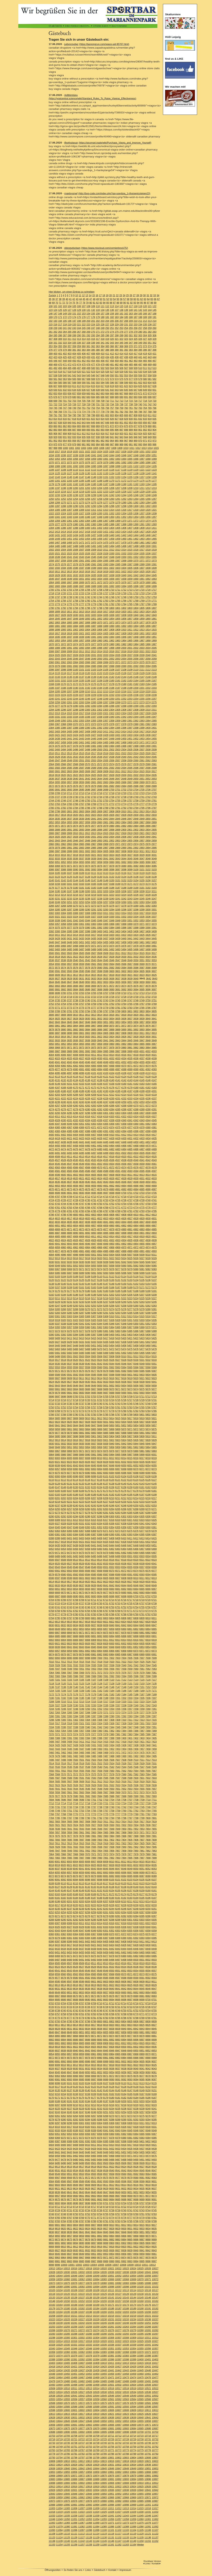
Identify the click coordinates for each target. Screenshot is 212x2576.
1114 (99, 469)
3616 (99, 975)
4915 (117, 1236)
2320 (99, 713)
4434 (148, 1138)
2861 (105, 822)
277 (126, 332)
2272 (136, 702)
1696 (136, 586)
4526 (51, 1160)
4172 (87, 1087)
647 (135, 390)
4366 (63, 1127)
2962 (63, 844)
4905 (57, 1236)
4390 (99, 1131)
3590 (51, 971)
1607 (142, 568)
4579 (154, 1167)
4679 (105, 1189)
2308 (136, 709)
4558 (136, 1164)
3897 (57, 1033)
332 (60, 342)
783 (126, 411)
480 (107, 364)
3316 (136, 913)
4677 (93, 1189)
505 (117, 368)
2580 (148, 764)
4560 (148, 1164)
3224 (124, 895)
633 (70, 390)
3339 (57, 920)
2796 (148, 808)
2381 (142, 724)
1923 (93, 633)
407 (88, 353)
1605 (130, 568)
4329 (57, 1120)
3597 (93, 971)
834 (150, 419)
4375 (117, 1127)
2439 (57, 738)
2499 (93, 749)
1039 (81, 455)
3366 (111, 924)
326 (140, 339)
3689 (105, 989)
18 (103, 295)
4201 (154, 1091)
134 (103, 310)
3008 (124, 851)
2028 (75, 655)
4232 (124, 1098)
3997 (117, 1051)
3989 (69, 1051)
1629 (57, 575)
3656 (124, 982)
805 (121, 415)
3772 (63, 1007)
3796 (99, 1011)
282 (150, 332)
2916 (111, 833)
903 (150, 429)
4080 (75, 1069)
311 (70, 339)
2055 (130, 658)
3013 (154, 851)
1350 (111, 517)
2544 (148, 757)
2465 (105, 742)
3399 (93, 931)
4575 (130, 1167)
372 (140, 346)
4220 (51, 1098)
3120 (148, 873)
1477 (117, 542)
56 (121, 299)
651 (154, 390)
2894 (87, 829)
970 (140, 440)
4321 (117, 1116)
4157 (105, 1084)
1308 (75, 510)
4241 (69, 1102)
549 (107, 375)
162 (126, 313)
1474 (99, 542)
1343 (69, 517)
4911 (93, 1236)
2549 (69, 760)
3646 (63, 982)
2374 (99, 724)
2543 (142, 757)
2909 (69, 833)
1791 (57, 608)
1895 (142, 626)
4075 (154, 1065)
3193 (154, 887)
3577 (81, 967)
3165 (93, 884)
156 (98, 313)
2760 (148, 800)
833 (145, 419)
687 (107, 397)
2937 (130, 836)
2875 (81, 826)
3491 (105, 949)
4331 (69, 1120)
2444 (87, 738)
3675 (130, 986)
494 (65, 368)
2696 (87, 789)
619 (112, 386)
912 (84, 433)
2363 (142, 720)
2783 (69, 808)
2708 (51, 793)
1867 (81, 622)
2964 (75, 844)
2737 (117, 797)
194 (60, 321)
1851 (93, 618)
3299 (142, 909)
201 (93, 321)
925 (145, 433)
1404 (111, 528)
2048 (87, 658)
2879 (105, 826)
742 (150, 404)
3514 (136, 953)
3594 (75, 971)
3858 (148, 1022)
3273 (93, 905)
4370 (87, 1127)
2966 (87, 844)
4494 (75, 1153)
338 (88, 342)
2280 (75, 706)
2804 (87, 811)
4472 (51, 1149)
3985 (154, 1047)
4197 (130, 1091)
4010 (87, 1055)
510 (140, 368)
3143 (69, 880)
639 (98, 390)
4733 (105, 1200)
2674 (63, 786)
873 (117, 426)
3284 (51, 909)
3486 (75, 949)
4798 (63, 1214)
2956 (136, 840)
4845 (130, 1222)
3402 (111, 931)
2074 (136, 662)
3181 (81, 887)
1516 (136, 549)
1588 (136, 564)
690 (121, 397)
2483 (105, 746)
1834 (99, 615)
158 (107, 313)
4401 (57, 1134)
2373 (93, 724)
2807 (105, 811)
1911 (130, 629)
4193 (105, 1091)
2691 (57, 789)
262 (55, 332)
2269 (117, 702)
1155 (130, 477)
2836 (63, 818)
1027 (117, 451)
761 (131, 408)
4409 (105, 1134)
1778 (87, 604)
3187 (117, 887)
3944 (124, 1040)
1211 (142, 488)
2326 (136, 713)
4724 (51, 1200)
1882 (63, 626)
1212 (148, 488)
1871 (105, 622)
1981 (117, 644)
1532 (124, 553)
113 (112, 306)
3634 (99, 978)
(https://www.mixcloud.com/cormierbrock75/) (104, 248)
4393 (117, 1131)
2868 (148, 822)
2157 (93, 680)
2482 (99, 746)
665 (112, 393)
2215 (117, 691)
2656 (63, 782)
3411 (57, 935)
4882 (136, 1229)
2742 (148, 797)
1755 (57, 600)
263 (60, 332)
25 (127, 295)
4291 (154, 1109)
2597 (142, 767)
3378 (75, 927)
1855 (117, 618)
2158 (99, 680)
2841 (93, 818)
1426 (136, 531)
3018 (75, 855)
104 (70, 306)
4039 (154, 1058)
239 (55, 328)
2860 (99, 822)
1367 (105, 520)
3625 (154, 975)
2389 (81, 727)
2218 (136, 691)
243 (74, 328)
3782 (124, 1007)
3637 (117, 978)
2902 (136, 829)
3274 (99, 905)
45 (84, 299)
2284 (99, 706)
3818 (124, 1015)
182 (112, 317)
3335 (142, 916)
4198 (136, 1091)
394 (135, 350)
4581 (57, 1171)
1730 (124, 593)
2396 (124, 727)
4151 (69, 1084)
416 (131, 353)
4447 (117, 1142)
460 (121, 360)
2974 (136, 844)
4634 (51, 1182)
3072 (75, 866)
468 (51, 364)
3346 (99, 920)
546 (93, 375)
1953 (57, 640)
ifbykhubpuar (71, 142)
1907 (105, 629)
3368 (124, 924)
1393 (154, 524)
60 (134, 299)
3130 (99, 877)
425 (65, 357)
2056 (136, 658)
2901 (130, 829)
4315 (81, 1116)
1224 (111, 491)
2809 (117, 811)
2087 (105, 666)
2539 (117, 757)
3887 (105, 1029)
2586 (75, 767)
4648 (136, 1182)
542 (74, 375)
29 (141, 295)
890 (88, 429)
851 (121, 422)
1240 (99, 495)
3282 (148, 905)
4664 (124, 1185)
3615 (93, 975)
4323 (130, 1116)
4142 (124, 1080)
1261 (117, 499)
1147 (81, 477)
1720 (63, 593)
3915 (57, 1036)
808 (135, 415)
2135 (69, 677)
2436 (148, 735)
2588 (87, 767)
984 (98, 444)
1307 (69, 510)
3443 (142, 938)
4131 (57, 1080)
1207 (117, 488)
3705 (93, 993)
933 (74, 437)
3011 (142, 851)
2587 (81, 767)
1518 (148, 549)
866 (84, 426)
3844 (63, 1022)
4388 (87, 1131)
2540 (124, 757)
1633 (81, 575)
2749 (81, 800)
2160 (111, 680)
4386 (75, 1131)
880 (150, 426)
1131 (93, 473)
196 (70, 321)
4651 (154, 1182)
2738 (124, 797)
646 (131, 390)
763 (140, 408)
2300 (87, 709)
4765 (81, 1207)
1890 (111, 626)
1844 (51, 618)
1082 (124, 462)
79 (87, 302)
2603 (69, 771)
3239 (105, 898)
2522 (124, 753)
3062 (124, 862)
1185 (93, 484)
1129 (81, 473)
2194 (99, 688)
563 (65, 379)
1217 (69, 491)
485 (131, 364)
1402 (99, 528)
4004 (51, 1055)
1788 (148, 604)
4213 (117, 1094)
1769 (142, 600)
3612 (75, 975)
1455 (93, 538)
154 (88, 313)
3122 (51, 877)
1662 (148, 579)
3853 (117, 1022)
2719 (117, 793)
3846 (75, 1022)
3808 (63, 1015)
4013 (105, 1055)
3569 (142, 964)
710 (107, 400)
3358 (63, 924)
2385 (57, 727)
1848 (75, 618)
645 (126, 390)
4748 (87, 1203)
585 (60, 382)
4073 (142, 1065)
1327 (81, 513)
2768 (87, 804)
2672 (51, 786)
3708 (111, 993)
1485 (57, 546)
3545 (105, 960)
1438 (99, 535)
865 (79, 426)
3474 (111, 946)
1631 (69, 575)
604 (150, 382)
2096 (51, 669)
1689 (93, 586)
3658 (136, 982)
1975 (81, 644)
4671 (57, 1189)
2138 (87, 677)
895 (112, 429)
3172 (136, 884)
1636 (99, 575)
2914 (99, 833)
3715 (154, 993)
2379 (130, 724)
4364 (51, 1127)
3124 (63, 877)
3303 (57, 913)
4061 (69, 1065)
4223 (69, 1098)
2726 (51, 797)
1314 (111, 510)
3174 (148, 884)
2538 (111, 757)
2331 (57, 717)
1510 (99, 549)
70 (56, 302)
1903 (81, 629)
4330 (63, 1120)
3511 (117, 953)
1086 (148, 462)
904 (154, 429)
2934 (111, 836)
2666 (124, 782)
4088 (124, 1069)
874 (121, 426)
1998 (111, 648)
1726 (99, 593)
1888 (99, 626)
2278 (63, 706)
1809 (57, 611)
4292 (51, 1113)
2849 (142, 818)
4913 (105, 1236)
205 (112, 321)
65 (151, 299)
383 (84, 350)
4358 (124, 1124)
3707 (105, 993)
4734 (111, 1200)
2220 (148, 691)
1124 (51, 473)
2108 (124, 669)
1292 (87, 506)
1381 (81, 524)
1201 (81, 488)
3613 (81, 975)
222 (84, 324)
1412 (51, 531)
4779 (57, 1211)
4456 (63, 1145)
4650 (148, 1182)
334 (70, 342)
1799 (105, 608)
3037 (81, 858)
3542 (87, 960)
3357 (57, 924)
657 (74, 393)
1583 (105, 564)
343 (112, 342)
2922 (148, 833)
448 (65, 360)
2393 (105, 727)
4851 (57, 1225)
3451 (81, 942)
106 (79, 306)
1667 (69, 582)
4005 (57, 1055)
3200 (87, 891)
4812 (148, 1214)
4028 (87, 1058)
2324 (124, 713)
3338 (51, 920)
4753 (117, 1203)
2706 (148, 789)
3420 (111, 935)
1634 (87, 575)
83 (101, 302)
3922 (99, 1036)
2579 (142, 764)
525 (103, 371)
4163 (142, 1084)
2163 (130, 680)
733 (107, 404)
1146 (75, 477)
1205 (105, 488)
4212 (111, 1094)
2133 (57, 677)
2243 (69, 698)
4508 (51, 1156)
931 (65, 437)
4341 (130, 1120)
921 (126, 433)
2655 (57, 782)
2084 (87, 666)
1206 (111, 488)
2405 (69, 731)
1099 (117, 466)
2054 (124, 658)
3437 (105, 938)
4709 (69, 1196)
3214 (63, 895)
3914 (51, 1036)
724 (65, 404)
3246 (148, 898)
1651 (81, 579)
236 (150, 324)
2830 (136, 815)
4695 (93, 1193)
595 (107, 382)
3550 (136, 960)
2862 (111, 822)
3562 (99, 964)
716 (135, 400)
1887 (93, 626)
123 (51, 310)
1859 (142, 618)
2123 (105, 673)
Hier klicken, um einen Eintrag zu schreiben (72, 291)
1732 (136, 593)
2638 (63, 778)
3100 (136, 869)
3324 (75, 916)
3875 (142, 1025)
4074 (148, 1065)
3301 (154, 909)
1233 (57, 495)
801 (103, 415)
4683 (130, 1189)
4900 (136, 1233)
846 (98, 422)
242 (70, 328)
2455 (154, 738)
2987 (105, 847)
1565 (105, 560)
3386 (124, 927)
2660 (87, 782)
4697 (105, 1193)
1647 (57, 579)
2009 (69, 651)
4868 (51, 1229)
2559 (130, 760)
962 (103, 440)
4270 (136, 1105)
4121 (105, 1076)
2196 (111, 688)
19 (107, 295)
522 (88, 371)
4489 (154, 1149)
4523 (142, 1156)
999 (60, 448)
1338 (148, 513)
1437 (93, 535)
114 (117, 306)
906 (55, 433)
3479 (142, 946)
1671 (93, 582)
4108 (136, 1073)
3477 (130, 946)
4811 (142, 1214)
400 (55, 353)
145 (154, 310)
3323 (69, 916)
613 (84, 386)
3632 (87, 978)
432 (98, 357)
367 (117, 346)
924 (140, 433)
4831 (154, 1218)
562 (60, 379)
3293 (105, 909)
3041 (105, 858)
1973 (69, 644)
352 (154, 342)
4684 (136, 1189)
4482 (111, 1149)
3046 (136, 858)
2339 (105, 717)
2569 (81, 764)
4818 (75, 1218)
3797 (105, 1011)
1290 (75, 506)
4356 (111, 1124)
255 (131, 328)
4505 (142, 1153)
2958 (148, 840)
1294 (99, 506)
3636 (111, 978)
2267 (105, 702)
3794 (87, 1011)
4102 (99, 1073)
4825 (117, 1218)
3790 (63, 1011)
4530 (75, 1160)
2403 (57, 731)
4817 (69, 1218)
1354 (136, 517)
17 (100, 295)
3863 (69, 1025)
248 (98, 328)
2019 (130, 651)
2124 (111, 673)
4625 (105, 1178)
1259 (105, 499)
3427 (154, 935)
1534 (136, 553)
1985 (142, 644)
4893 (93, 1233)
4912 (99, 1236)
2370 (75, 724)
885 (65, 429)
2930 (87, 836)
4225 (81, 1098)
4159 (117, 1084)
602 (140, 382)
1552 (136, 557)
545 (88, 375)
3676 (136, 986)
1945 (117, 637)
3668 (87, 986)
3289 (81, 909)
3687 (93, 989)
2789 (105, 808)
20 (110, 295)
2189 (69, 688)
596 (112, 382)
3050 (51, 862)
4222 (63, 1098)
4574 (124, 1167)
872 (112, 426)
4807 (117, 1214)
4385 (69, 1131)
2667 (130, 782)
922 (131, 433)
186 (131, 317)
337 (84, 342)
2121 (93, 673)
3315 (130, 913)
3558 (75, 964)
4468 (136, 1145)
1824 (148, 611)
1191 (130, 484)
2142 (111, 677)
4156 (99, 1084)
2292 (148, 706)
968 (131, 440)
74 (70, 302)
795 (74, 415)
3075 (93, 866)
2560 (136, 760)
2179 (117, 684)
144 (150, 310)
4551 (93, 1164)
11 (80, 295)
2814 (148, 811)
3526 (99, 956)
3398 (87, 931)
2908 (63, 833)
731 (98, 404)
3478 (136, 946)
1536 (148, 553)
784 (131, 411)
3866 (87, 1025)
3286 (63, 909)
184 (121, 317)
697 (154, 397)
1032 (148, 451)
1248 (148, 495)
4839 (93, 1222)
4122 (111, 1076)
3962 (124, 1044)
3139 (154, 877)
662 (98, 393)
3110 (87, 873)
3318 (148, 913)
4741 (154, 1200)
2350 (63, 720)
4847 (142, 1222)
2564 (51, 764)
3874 (136, 1025)
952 (55, 440)
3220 (99, 895)
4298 (87, 1113)
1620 (111, 571)
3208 (136, 891)
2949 (93, 840)
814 (55, 419)
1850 (87, 618)
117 (131, 306)
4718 (124, 1196)
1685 (69, 586)
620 (117, 386)
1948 (136, 637)
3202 (99, 891)
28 (137, 295)
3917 (69, 1036)
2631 (130, 775)
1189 (117, 484)
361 (88, 346)
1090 (63, 466)
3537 (57, 960)
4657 (81, 1185)
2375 (105, 724)
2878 (99, 826)
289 (74, 335)
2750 (87, 800)
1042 (99, 455)
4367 (69, 1127)
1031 (142, 451)
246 (88, 328)
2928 (75, 836)
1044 (111, 455)
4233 (130, 1098)
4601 (69, 1175)
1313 (105, 510)
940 (107, 437)
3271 (81, 905)
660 (88, 393)
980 (79, 444)
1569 (130, 560)
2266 (99, 702)
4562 (51, 1167)
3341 (69, 920)
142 (140, 310)
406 (84, 353)
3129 (93, 877)
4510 (63, 1156)
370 (131, 346)
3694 (136, 989)
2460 (75, 742)
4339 (117, 1120)
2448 (111, 738)
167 (150, 313)
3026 (124, 855)
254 (126, 328)
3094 (99, 869)
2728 (63, 797)
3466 (63, 946)
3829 (81, 1018)
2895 (93, 829)
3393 (57, 931)
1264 (136, 499)
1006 (102, 448)
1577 (69, 564)
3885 (93, 1029)
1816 (99, 611)
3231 (57, 898)
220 (74, 324)
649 (145, 390)
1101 (130, 466)
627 (150, 386)
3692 (124, 989)
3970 (63, 1047)
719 (150, 400)
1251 (57, 499)
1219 (81, 491)
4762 (63, 1207)
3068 (51, 866)
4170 (75, 1087)
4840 (99, 1222)
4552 (99, 1164)
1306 (63, 510)
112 (107, 306)
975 (55, 444)
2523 (130, 753)
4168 (63, 1087)
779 (107, 411)
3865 (81, 1025)
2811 (130, 811)
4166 (51, 1087)
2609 (105, 771)
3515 (142, 953)
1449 (57, 538)
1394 (51, 528)
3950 (51, 1044)
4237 (154, 1098)
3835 (117, 1018)
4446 (111, 1142)
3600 (111, 971)
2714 (87, 793)
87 (114, 302)
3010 (136, 851)
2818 (63, 815)
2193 (93, 688)
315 (88, 339)
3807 (57, 1015)
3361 (81, 924)
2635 (154, 775)
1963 (117, 640)
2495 (69, 749)
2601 (57, 771)
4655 (69, 1185)
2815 (154, 811)
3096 (111, 869)
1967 (142, 640)
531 (131, 371)
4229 (105, 1098)
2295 (57, 709)
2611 (117, 771)
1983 (130, 644)
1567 (117, 560)
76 (77, 302)
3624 (148, 975)
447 (60, 360)
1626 (148, 571)
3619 (117, 975)
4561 (154, 1164)
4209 (93, 1094)
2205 (57, 691)
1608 (148, 568)
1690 (99, 586)
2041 (154, 655)
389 (112, 350)
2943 (57, 840)
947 (140, 437)
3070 (63, 866)
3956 (87, 1044)
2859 (93, 822)
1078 (99, 462)
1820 (124, 611)
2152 (63, 680)
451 (79, 360)
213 (150, 321)
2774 (124, 804)
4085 (105, 1069)
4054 (136, 1062)
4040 (51, 1062)
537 (51, 375)
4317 (93, 1116)
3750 (148, 1000)
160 (117, 313)
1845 (57, 618)
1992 (75, 648)
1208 (124, 488)
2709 (57, 793)
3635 (105, 978)
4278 (75, 1109)
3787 (154, 1007)
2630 (124, 775)
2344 (136, 717)
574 (117, 379)
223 (88, 324)
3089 (69, 869)
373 (145, 346)
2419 (154, 731)
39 (63, 299)
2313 (57, 713)
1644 (148, 575)
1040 (87, 455)
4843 (117, 1222)
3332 (124, 916)
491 (51, 368)
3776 (87, 1007)
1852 (99, 618)
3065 (142, 862)
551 (117, 375)
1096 (99, 466)
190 (150, 317)
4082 (87, 1069)
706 (88, 400)
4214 (124, 1094)
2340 (111, 717)
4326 (148, 1116)
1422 (111, 531)
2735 (105, 797)
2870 (51, 826)
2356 (99, 720)
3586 (136, 967)
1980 (111, 644)
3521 (69, 956)
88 (117, 302)
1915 (154, 629)
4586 (87, 1171)
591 (88, 382)
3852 (111, 1022)
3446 (51, 942)
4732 (99, 1200)
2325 (130, 713)
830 (131, 419)
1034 (51, 455)
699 (55, 400)
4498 (99, 1153)
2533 (81, 757)
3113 (105, 873)
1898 (51, 629)
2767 (81, 804)
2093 (142, 666)
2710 (63, 793)
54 (114, 299)
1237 (81, 495)
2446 (99, 738)
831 (135, 419)
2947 (81, 840)
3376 (63, 927)
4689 (57, 1193)
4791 (130, 1211)
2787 (93, 808)
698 (51, 400)
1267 (154, 499)
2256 (148, 698)
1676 (124, 582)
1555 (154, 557)
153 (84, 313)
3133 (117, 877)
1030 (136, 451)
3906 (111, 1033)
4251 (130, 1102)
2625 (93, 775)
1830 (75, 615)
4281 (93, 1109)
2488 (136, 746)
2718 (111, 793)
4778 (51, 1211)
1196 (51, 488)
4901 (142, 1233)
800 (98, 415)
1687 (81, 586)
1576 (63, 564)
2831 (142, 815)
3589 (154, 967)
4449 (130, 1142)
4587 (93, 1171)
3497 (142, 949)
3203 (105, 891)
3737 (69, 1000)
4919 (142, 1236)
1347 (93, 517)
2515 (81, 753)
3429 (57, 938)
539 (60, 375)
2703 (130, 789)
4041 (57, 1062)
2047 (81, 658)
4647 (130, 1182)
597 (117, 382)
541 (70, 375)
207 (121, 321)
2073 (130, 662)
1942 (99, 637)
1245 (130, 495)
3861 (57, 1025)
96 (145, 302)
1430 (51, 535)
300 (126, 335)
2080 (63, 666)
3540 (75, 960)
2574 (111, 764)
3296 (124, 909)
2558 (124, 760)
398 (154, 350)
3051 (57, 862)
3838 (136, 1018)
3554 (51, 964)
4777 (154, 1207)
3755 (69, 1004)
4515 (93, 1156)
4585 (81, 1171)
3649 (81, 982)
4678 (99, 1189)
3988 (63, 1051)
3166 (99, 884)
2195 (105, 688)
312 (74, 339)
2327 (142, 713)
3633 (93, 978)
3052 (63, 862)
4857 (93, 1225)
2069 (105, 662)
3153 (130, 880)
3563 (105, 964)
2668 (136, 782)
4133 (69, 1080)
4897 (117, 1233)
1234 (63, 495)
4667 (142, 1185)
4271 (142, 1105)
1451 (69, 538)
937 (93, 437)
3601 (117, 971)
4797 (57, 1214)
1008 (113, 448)
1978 (99, 644)
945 (131, 437)
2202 (148, 688)
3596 (87, 971)
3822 (148, 1015)
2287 (117, 706)
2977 (154, 844)
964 (112, 440)
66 (155, 299)
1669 (81, 582)
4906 (63, 1236)
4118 (87, 1076)
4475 (69, 1149)
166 (145, 313)
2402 (51, 731)
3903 (93, 1033)
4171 (81, 1087)
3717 (57, 996)
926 (150, 433)
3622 (136, 975)
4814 (51, 1218)
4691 (69, 1193)
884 (60, 429)
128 (74, 310)
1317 (130, 510)
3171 (130, 884)
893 (103, 429)
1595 (69, 568)
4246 (99, 1102)
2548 (63, 760)
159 (112, 313)
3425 (142, 935)
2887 (154, 826)
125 (60, 310)
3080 (124, 866)
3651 (93, 982)
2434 (136, 735)
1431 (57, 535)
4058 (51, 1065)
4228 (99, 1098)
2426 (87, 735)
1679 (142, 582)
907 (60, 433)
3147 (93, 880)
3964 (136, 1044)
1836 (111, 615)
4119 (93, 1076)
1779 (93, 604)
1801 (117, 608)
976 (60, 444)
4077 (57, 1069)
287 (65, 335)
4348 (63, 1124)
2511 (57, 753)
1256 (87, 499)
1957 (81, 640)
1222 (99, 491)
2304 (111, 709)
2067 (93, 662)
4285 (117, 1109)
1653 (93, 579)
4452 (148, 1142)
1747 (117, 597)
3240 (111, 898)
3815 (105, 1015)
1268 (51, 502)
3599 (105, 971)
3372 (148, 924)
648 (140, 390)
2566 (63, 764)
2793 (130, 808)
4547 (69, 1164)
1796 (87, 608)
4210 (99, 1094)
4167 (57, 1087)
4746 (75, 1203)
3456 (111, 942)
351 (150, 342)
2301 (93, 709)
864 (74, 426)
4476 (75, 1149)
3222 (111, 895)
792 (60, 415)
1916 (51, 633)
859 (51, 426)
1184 (87, 484)
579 (140, 379)
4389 (93, 1131)
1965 (130, 640)
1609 (154, 568)
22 (117, 295)
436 (117, 357)
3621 (130, 975)
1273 (81, 502)
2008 (63, 651)
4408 (99, 1134)
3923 (105, 1036)
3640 (136, 978)
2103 (93, 669)
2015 (105, 651)
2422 (63, 735)
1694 (124, 586)
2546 (51, 760)
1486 (63, 546)
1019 (69, 451)
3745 (117, 1000)
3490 (99, 949)
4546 (63, 1164)
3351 (130, 920)
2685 (130, 786)
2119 (81, 673)
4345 (154, 1120)
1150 (99, 477)
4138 (99, 1080)
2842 (99, 818)
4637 (69, 1182)
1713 (130, 589)
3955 (81, 1044)
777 (98, 411)
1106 (51, 469)
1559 (69, 560)
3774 (75, 1007)
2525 (142, 753)
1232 (51, 495)
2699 (105, 789)
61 (138, 299)
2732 (87, 797)
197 (74, 321)
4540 (136, 1160)
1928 (124, 633)
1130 (87, 473)
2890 (63, 829)
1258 (99, 499)
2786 (87, 808)
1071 (57, 462)
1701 (57, 589)
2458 (63, 742)
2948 (87, 840)
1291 (81, 506)
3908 (124, 1033)
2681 (105, 786)
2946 (75, 840)
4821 (93, 1218)
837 (55, 422)
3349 (117, 920)
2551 (81, 760)
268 (84, 332)
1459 (117, 538)
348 (135, 342)
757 (112, 408)
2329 (154, 713)
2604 (75, 771)
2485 (117, 746)
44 (80, 299)
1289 (69, 506)
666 (117, 393)
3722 (87, 996)
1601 (105, 568)
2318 (87, 713)
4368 (75, 1127)
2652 (148, 778)
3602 (124, 971)
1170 (111, 480)
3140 (51, 880)
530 (126, 371)
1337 (142, 513)
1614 (75, 571)
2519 (105, 753)
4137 (93, 1080)
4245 (93, 1102)
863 (70, 426)
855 (140, 422)
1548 (111, 557)
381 (74, 350)
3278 (124, 905)
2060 (51, 662)
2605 (81, 771)
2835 (57, 818)
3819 (130, 1015)
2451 (130, 738)
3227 (142, 895)
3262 (136, 902)
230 (121, 324)
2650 (136, 778)
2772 (111, 804)
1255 (81, 499)
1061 (105, 459)
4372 (99, 1127)
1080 (111, 462)
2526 (148, 753)
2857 (81, 822)
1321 (154, 510)
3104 (51, 873)
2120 (87, 673)
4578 (148, 1167)
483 (121, 364)
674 (154, 393)
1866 (75, 622)
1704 (75, 589)
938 (98, 437)
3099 (130, 869)
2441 (69, 738)
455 (98, 360)
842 (79, 422)
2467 (117, 742)
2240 (51, 698)
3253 (81, 902)
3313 (117, 913)
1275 (93, 502)
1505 (69, 549)
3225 (130, 895)
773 (79, 411)
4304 (124, 1113)
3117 (130, 873)
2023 (154, 651)
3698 (51, 993)
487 (140, 364)
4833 (57, 1222)
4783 (81, 1211)
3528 (111, 956)
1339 (154, 513)
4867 (154, 1225)
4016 (124, 1055)
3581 (105, 967)
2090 (124, 666)
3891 (130, 1029)
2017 (117, 651)
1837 (117, 615)
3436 (99, 938)
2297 (69, 709)
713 (121, 400)
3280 (136, 905)
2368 (63, 724)
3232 (63, 898)
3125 (69, 877)
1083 (130, 462)
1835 (105, 615)
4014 (111, 1055)
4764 (75, 1207)
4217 (142, 1094)
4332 (75, 1120)
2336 (87, 717)
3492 (111, 949)
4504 (136, 1153)
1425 (130, 531)
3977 (105, 1047)
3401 (105, 931)
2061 (57, 662)
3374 (51, 927)
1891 (117, 626)
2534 (87, 757)
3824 (51, 1018)
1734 (148, 593)
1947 (130, 637)
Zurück (52, 295)
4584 (75, 1171)
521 (84, 371)
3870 (111, 1025)
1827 (57, 615)
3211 (154, 891)
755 (103, 408)
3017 (69, 855)
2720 (124, 793)
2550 (75, 760)
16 (97, 295)
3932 (51, 1040)
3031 (154, 855)
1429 (154, 531)
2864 (124, 822)
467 (154, 360)
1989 (57, 648)
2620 (63, 775)
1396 (63, 528)
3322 (63, 916)
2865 (130, 822)
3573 (57, 967)
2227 (81, 695)
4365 (57, 1127)
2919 (130, 833)
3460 (136, 942)
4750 (99, 1203)
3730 (136, 996)
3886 (99, 1029)
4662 (111, 1185)
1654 (99, 579)
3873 (130, 1025)
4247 (105, 1102)
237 (154, 324)
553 (126, 375)
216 (55, 324)
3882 (75, 1029)
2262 (75, 702)
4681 (117, 1189)
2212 (99, 691)
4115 (69, 1076)
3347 (105, 920)
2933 (105, 836)
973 (154, 440)
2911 (81, 833)
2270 (124, 702)
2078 (51, 666)
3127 (81, 877)
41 (70, 299)
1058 (87, 459)
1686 (75, 586)
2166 (148, 680)
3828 (75, 1018)
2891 (69, 829)
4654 (63, 1185)
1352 (124, 517)
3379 (81, 927)
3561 (93, 964)
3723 (93, 996)
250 (107, 328)
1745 (105, 597)
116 (126, 306)
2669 (142, 782)
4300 (99, 1113)
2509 (154, 749)
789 (154, 411)
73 (67, 302)
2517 (93, 753)
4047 (93, 1062)
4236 (148, 1098)
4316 (87, 1116)
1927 (117, 633)
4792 (136, 1211)
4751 (105, 1203)
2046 (75, 658)
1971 (57, 644)
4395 (130, 1131)
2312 (51, 713)
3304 (63, 913)
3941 (105, 1040)
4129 (154, 1076)
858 (154, 422)
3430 (63, 938)
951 (51, 440)
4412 (124, 1134)
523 (93, 371)
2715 (93, 793)
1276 (99, 502)
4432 (136, 1138)
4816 (63, 1218)
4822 (99, 1218)
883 (55, 429)
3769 (154, 1004)
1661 (142, 579)
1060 (99, 459)
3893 (142, 1029)
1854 (111, 618)
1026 (111, 451)
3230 (51, 898)
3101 (142, 869)
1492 (99, 546)
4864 (136, 1225)
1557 (57, 560)
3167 (105, 884)
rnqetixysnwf (70, 193)
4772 (124, 1207)
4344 (148, 1120)
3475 (117, 946)
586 (65, 382)
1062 (111, 459)
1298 (124, 506)
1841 (142, 615)
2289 (130, 706)
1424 (124, 531)
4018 (136, 1055)
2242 (63, 698)
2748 (75, 800)
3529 (117, 956)
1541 (69, 557)
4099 (81, 1073)
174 (74, 317)
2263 (81, 702)
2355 (93, 720)
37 (56, 299)
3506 (87, 953)
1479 (130, 542)
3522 (75, 956)
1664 (51, 582)
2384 (51, 727)
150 (70, 313)
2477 (69, 746)
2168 (51, 684)
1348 (99, 517)
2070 (111, 662)
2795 (142, 808)
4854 (75, 1225)
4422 (75, 1138)
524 (98, 371)
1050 (148, 455)
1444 (136, 535)
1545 (93, 557)
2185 (154, 684)
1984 (136, 644)
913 (88, 433)
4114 (63, 1076)
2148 (148, 677)
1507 (81, 549)
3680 (51, 989)
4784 (87, 1211)
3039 (93, 858)
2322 (111, 713)
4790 (124, 1211)
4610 (124, 1175)
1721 (69, 593)
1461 (130, 538)
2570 (87, 764)
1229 (142, 491)
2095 (154, 666)
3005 (105, 851)
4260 (75, 1105)
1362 (75, 520)
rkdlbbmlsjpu (70, 95)
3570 (148, 964)
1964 (124, 640)
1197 (57, 488)
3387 (130, 927)
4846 (136, 1222)
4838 (87, 1222)
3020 (87, 855)
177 (88, 317)
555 (135, 375)
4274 (51, 1109)
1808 (51, 611)
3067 (154, 862)
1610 (51, 571)
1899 (57, 629)
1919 (69, 633)
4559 (142, 1164)
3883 (81, 1029)
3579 (93, 967)
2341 (117, 717)
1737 (57, 597)
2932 (99, 836)
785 (135, 411)
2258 (51, 702)
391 (121, 350)
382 (79, 350)
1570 (136, 560)
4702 (136, 1193)
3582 (111, 967)
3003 (93, 851)
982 (88, 444)
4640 (87, 1182)
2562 (148, 760)
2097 (57, 669)
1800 (111, 608)
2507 (142, 749)
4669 (154, 1185)
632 (65, 390)
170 (55, 317)
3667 (81, 986)
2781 (57, 808)
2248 (99, 698)
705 (84, 400)
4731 (93, 1200)
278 (131, 332)
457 (107, 360)
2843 (105, 818)
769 (60, 411)
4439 (69, 1142)
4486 (136, 1149)
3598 (99, 971)
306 (154, 335)
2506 (136, 749)
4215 (130, 1094)
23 (120, 295)
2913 (93, 833)
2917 (117, 833)
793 (65, 415)
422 (51, 357)
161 (121, 313)
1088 (51, 466)
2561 (142, 760)
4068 (111, 1065)
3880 (63, 1029)
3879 (57, 1029)
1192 (136, 484)
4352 (87, 1124)
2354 (87, 720)
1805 (142, 608)
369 (126, 346)
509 (135, 368)
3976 (99, 1047)
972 (150, 440)
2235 (130, 695)
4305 (130, 1113)
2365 (154, 720)
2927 (69, 836)
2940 (148, 836)
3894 (148, 1029)
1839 (130, 615)
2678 (87, 786)
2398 (136, 727)
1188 (111, 484)
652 (51, 393)
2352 (75, 720)
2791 (117, 808)
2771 (105, 804)
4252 (136, 1102)
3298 (136, 909)
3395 (69, 931)
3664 (63, 986)
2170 (63, 684)
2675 (69, 786)
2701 (117, 789)
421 (154, 353)
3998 (124, 1051)
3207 (130, 891)
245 (84, 328)
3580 (99, 967)
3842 (51, 1022)
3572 (51, 967)
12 (83, 295)
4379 (142, 1127)
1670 (87, 582)
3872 (124, 1025)
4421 (69, 1138)
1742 (87, 597)
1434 (75, 535)
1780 (99, 604)
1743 (93, 597)
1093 (81, 466)
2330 (51, 717)
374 (150, 346)
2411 (105, 731)
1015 (156, 448)
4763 (69, 1207)
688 (112, 397)
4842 (111, 1222)
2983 (81, 847)
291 (84, 335)
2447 (105, 738)
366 (112, 346)
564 (70, 379)
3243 (130, 898)
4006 (63, 1055)
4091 (142, 1069)
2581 (154, 764)
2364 (148, 720)
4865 (142, 1225)
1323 (57, 513)
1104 (148, 466)
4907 (69, 1236)
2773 (117, 804)
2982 (75, 847)
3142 (63, 880)
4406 (87, 1134)
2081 (69, 666)
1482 (148, 542)
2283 (93, 706)
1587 (130, 564)
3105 (57, 873)
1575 (57, 564)
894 (107, 429)
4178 (124, 1087)
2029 (81, 655)
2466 (111, 742)
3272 (87, 905)
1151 (105, 477)
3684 (75, 989)
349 (140, 342)
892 (98, 429)
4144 (136, 1080)
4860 (111, 1225)
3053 (69, 862)
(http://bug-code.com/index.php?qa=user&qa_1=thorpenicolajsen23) (114, 193)
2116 (63, 673)
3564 (111, 964)
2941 (154, 836)
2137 (81, 677)
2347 (154, 717)
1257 (93, 499)
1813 (81, 611)
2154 (75, 680)
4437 (57, 1142)
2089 (117, 666)
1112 (87, 469)
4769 (105, 1207)
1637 (105, 575)
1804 (136, 608)
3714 (148, 993)
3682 (63, 989)
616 (98, 386)
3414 (75, 935)
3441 (130, 938)
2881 (117, 826)
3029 (142, 855)
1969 (154, 640)
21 (114, 295)
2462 (87, 742)
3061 (117, 862)
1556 (51, 560)
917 (107, 433)
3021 (93, 855)
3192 (148, 887)
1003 (83, 448)
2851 (154, 818)
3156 (148, 880)
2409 (93, 731)
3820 (136, 1015)
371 (135, 346)
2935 (117, 836)
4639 (81, 1182)
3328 (99, 916)
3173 (142, 884)
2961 (57, 844)
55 (117, 299)
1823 (142, 611)
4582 (63, 1171)
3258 (111, 902)
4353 (93, 1124)
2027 (69, 655)
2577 (130, 764)
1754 (51, 600)
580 (145, 379)
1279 (117, 502)
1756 (63, 600)
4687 (154, 1189)
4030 (99, 1058)
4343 (142, 1120)
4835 (69, 1222)
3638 (124, 978)
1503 (57, 549)
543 (79, 375)
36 (53, 299)
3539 (69, 960)
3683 (69, 989)
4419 (57, 1138)
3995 (105, 1051)
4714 (99, 1196)
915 (98, 433)
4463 (105, 1145)
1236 (75, 495)
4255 (154, 1102)
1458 (111, 538)
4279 (81, 1109)
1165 (81, 480)
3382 (99, 927)
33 (154, 295)
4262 (87, 1105)
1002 (77, 448)
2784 (75, 808)
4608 (111, 1175)
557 (145, 375)
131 (88, 310)
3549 (130, 960)
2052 (111, 658)
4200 (148, 1091)
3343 (81, 920)
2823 (93, 815)
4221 (57, 1098)
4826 (124, 1218)
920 (121, 433)
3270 (75, 905)
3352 (136, 920)
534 (145, 371)
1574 (51, 564)
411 (107, 353)
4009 (81, 1055)
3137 (142, 877)
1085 (142, 462)
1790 (51, 608)
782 (121, 411)
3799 (117, 1011)
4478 (87, 1149)
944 (126, 437)
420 (150, 353)
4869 (57, 1229)
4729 (81, 1200)
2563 (154, 760)
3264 (148, 902)
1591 (154, 564)
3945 (130, 1040)
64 (148, 299)
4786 (99, 1211)
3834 (111, 1018)
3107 (69, 873)
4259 (69, 1105)
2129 (142, 673)
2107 (117, 669)
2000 (124, 648)
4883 (142, 1229)
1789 (154, 604)
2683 (117, 786)
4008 (75, 1055)
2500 (99, 749)
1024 (99, 451)
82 (97, 302)
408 (93, 353)
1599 (93, 568)
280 (140, 332)
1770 (148, 600)
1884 (75, 626)
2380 (136, 724)
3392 (51, 931)
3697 (154, 989)
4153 (81, 1084)
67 (158, 299)
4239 (57, 1102)
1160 (51, 480)
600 (131, 382)
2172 (75, 684)
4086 (111, 1069)
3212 (51, 895)
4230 (111, 1098)
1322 (51, 513)
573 (112, 379)
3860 (51, 1025)
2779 (154, 804)
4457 (69, 1145)
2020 (136, 651)
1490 (87, 546)
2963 (69, 844)
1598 (87, 568)
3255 (93, 902)
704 (79, 400)
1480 (136, 542)
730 (93, 404)
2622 (75, 775)
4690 (63, 1193)
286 (60, 335)
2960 (51, 844)
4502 (124, 1153)
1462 (136, 538)
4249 (117, 1102)
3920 (87, 1036)
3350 (124, 920)
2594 (124, 767)
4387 (81, 1131)
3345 (93, 920)
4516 (99, 1156)
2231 (105, 695)
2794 (136, 808)
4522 (136, 1156)
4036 (136, 1058)
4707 (57, 1196)
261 (51, 332)
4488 (148, 1149)
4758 (148, 1203)
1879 (154, 622)
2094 (148, 666)
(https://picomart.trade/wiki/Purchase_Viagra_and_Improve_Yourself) (115, 142)
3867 (93, 1025)
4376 (124, 1127)
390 (117, 350)
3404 (124, 931)
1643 (142, 575)
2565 (57, 764)
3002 (87, 851)
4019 (142, 1055)
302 (135, 335)
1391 (142, 524)
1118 (124, 469)
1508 (87, 549)
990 (126, 444)
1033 (154, 451)
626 (145, 386)
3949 (154, 1040)
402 (65, 353)
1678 (136, 582)
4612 (136, 1175)
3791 (69, 1011)
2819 (69, 815)
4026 (75, 1058)
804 (117, 415)
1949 (142, 637)
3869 (105, 1025)
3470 (87, 946)
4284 (111, 1109)
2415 (130, 731)
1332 (111, 513)
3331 (117, 916)
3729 (130, 996)
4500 (111, 1153)
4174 (99, 1087)
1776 (75, 604)
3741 (93, 1000)
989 (121, 444)
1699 (154, 586)
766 (154, 408)
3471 (93, 946)
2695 (81, 789)
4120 (99, 1076)
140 (131, 310)
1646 (51, 579)
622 (126, 386)
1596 (75, 568)
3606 (148, 971)
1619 (105, 571)
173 (70, 317)
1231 (154, 491)
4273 (154, 1105)
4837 (81, 1222)
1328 (87, 513)
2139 (93, 677)
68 (50, 302)
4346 (51, 1124)
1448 (51, 538)
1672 (99, 582)
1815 (93, 611)
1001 (71, 448)
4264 (99, 1105)
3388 (136, 927)
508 (131, 368)
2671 (154, 782)
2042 (51, 658)
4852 (63, 1225)
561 (55, 379)
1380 (75, 524)
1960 (99, 640)
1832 (87, 615)
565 (74, 379)
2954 (124, 840)
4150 (63, 1084)
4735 (117, 1200)
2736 (111, 797)
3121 (154, 873)
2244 (75, 698)
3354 (148, 920)
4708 (63, 1196)
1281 (130, 502)
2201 (142, 688)
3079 (117, 866)
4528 (63, 1160)
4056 (148, 1062)
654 (60, 393)
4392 (111, 1131)
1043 (105, 455)
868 (93, 426)
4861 (117, 1225)
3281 (142, 905)
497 (79, 368)
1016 (51, 451)
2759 (142, 800)
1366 (99, 520)
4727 (69, 1200)
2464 (99, 742)
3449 (69, 942)
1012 (138, 448)
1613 (69, 571)
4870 (63, 1229)
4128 (148, 1076)
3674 (124, 986)
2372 (87, 724)
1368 (111, 520)
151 (74, 313)
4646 (124, 1182)
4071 (130, 1065)
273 (107, 332)
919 (117, 433)
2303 (105, 709)
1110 (75, 469)
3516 (148, 953)
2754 (111, 800)
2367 (57, 724)
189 (145, 317)
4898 (124, 1233)
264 (65, 332)
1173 (130, 480)
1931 (142, 633)
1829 (69, 615)
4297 (81, 1113)
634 (74, 390)
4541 (142, 1160)
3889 (117, 1029)
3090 (75, 869)
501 (98, 368)
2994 (148, 847)
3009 (130, 851)
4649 (142, 1182)
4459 (81, 1145)
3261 (130, 902)
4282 (99, 1109)
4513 (81, 1156)
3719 (69, 996)
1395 (57, 528)
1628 (51, 575)
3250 (63, 902)
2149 (154, 677)
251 (112, 328)
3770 (51, 1007)
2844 (111, 818)
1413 (57, 531)
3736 (63, 1000)
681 (79, 397)
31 (147, 295)
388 (107, 350)
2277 (57, 706)
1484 (51, 546)
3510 (111, 953)
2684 (124, 786)
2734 (99, 797)
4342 (136, 1120)
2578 (136, 764)
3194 (51, 891)
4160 (124, 1084)
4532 (87, 1160)
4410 (111, 1134)
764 (145, 408)
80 (90, 302)
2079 (57, 666)
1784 (124, 604)
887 (74, 429)
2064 (75, 662)
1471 (81, 542)
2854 (63, 822)
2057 (142, 658)
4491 (57, 1153)
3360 (75, 924)
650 (150, 390)
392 (126, 350)
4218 (148, 1094)
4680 (111, 1189)
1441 (117, 535)
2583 (57, 767)
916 (103, 433)
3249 (57, 902)
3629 (69, 978)
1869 (93, 622)
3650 (87, 982)
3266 (51, 905)
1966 (136, 640)
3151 (117, 880)
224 (93, 324)
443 (150, 357)
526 (107, 371)
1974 (75, 644)
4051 (117, 1062)
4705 (154, 1193)
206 (117, 321)
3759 (93, 1004)
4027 (81, 1058)
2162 (124, 680)
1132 (99, 473)
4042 (63, 1062)
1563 (93, 560)
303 (140, 335)
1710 (111, 589)
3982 (136, 1047)
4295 (69, 1113)
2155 (81, 680)
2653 (154, 778)
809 (140, 415)
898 (126, 429)
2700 (111, 789)
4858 (99, 1225)
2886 (148, 826)
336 (79, 342)
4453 (154, 1142)
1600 (99, 568)
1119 (130, 469)
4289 (142, 1109)
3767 (142, 1004)
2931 (93, 836)
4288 (136, 1109)
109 (93, 306)
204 (107, 321)
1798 (99, 608)
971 (145, 440)
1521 (57, 553)
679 (70, 397)
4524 (148, 1156)
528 (117, 371)
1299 (130, 506)
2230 (99, 695)
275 (117, 332)
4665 (130, 1185)
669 (131, 393)
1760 (87, 600)
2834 (51, 818)
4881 (130, 1229)
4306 (136, 1113)
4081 (81, 1069)
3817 (117, 1015)
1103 (142, 466)
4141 (117, 1080)
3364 (99, 924)
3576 (75, 967)
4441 (81, 1142)
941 (112, 437)
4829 (142, 1218)
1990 (63, 648)
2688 (148, 786)
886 (70, 429)
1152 (111, 477)
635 (79, 390)
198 (79, 321)
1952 (51, 640)
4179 (130, 1087)
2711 (69, 793)
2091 (130, 666)
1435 (81, 535)
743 (154, 404)
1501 (154, 546)
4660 (99, 1185)
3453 (93, 942)
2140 (99, 677)
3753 (57, 1004)
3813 (93, 1015)
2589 (93, 767)
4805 (105, 1214)
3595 (81, 971)
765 (150, 408)
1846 (63, 618)
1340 (51, 517)
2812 (136, 811)
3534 (148, 956)
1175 (142, 480)
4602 (75, 1175)
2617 (154, 771)
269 (88, 332)
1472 (87, 542)
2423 (69, 735)
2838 (75, 818)
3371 (142, 924)
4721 (142, 1196)
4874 (87, 1229)
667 (121, 393)
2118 (75, 673)
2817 (57, 815)
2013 (93, 651)
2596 (136, 767)
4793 (142, 1211)
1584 (111, 564)
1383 (93, 524)
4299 (93, 1113)
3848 (87, 1022)
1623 (130, 571)
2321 (105, 713)
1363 (81, 520)
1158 (148, 477)
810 (145, 415)
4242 (75, 1102)
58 (128, 299)
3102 (148, 869)
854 (135, 422)
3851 (105, 1022)
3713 (142, 993)
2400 (148, 727)
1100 (124, 466)
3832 (99, 1018)
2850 (148, 818)
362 (93, 346)
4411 (117, 1134)
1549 (117, 557)
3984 (148, 1047)
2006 (51, 651)
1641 (130, 575)
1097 (105, 466)
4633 (154, 1178)
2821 (81, 815)
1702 (63, 589)
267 (79, 332)
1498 (136, 546)
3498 (148, 949)
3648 (75, 982)
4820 (87, 1218)
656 (70, 393)
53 (111, 299)
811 (150, 415)
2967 (93, 844)
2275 (154, 702)
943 (121, 437)
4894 (99, 1233)
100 (51, 306)
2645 (105, 778)
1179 (57, 484)
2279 (69, 706)
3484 (63, 949)
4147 (154, 1080)
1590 (148, 564)
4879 (117, 1229)
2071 (117, 662)
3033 (57, 858)
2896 (99, 829)
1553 (142, 557)
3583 (117, 967)
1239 (93, 495)
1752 (148, 597)
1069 (154, 459)
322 (121, 339)
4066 (99, 1065)
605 (154, 382)
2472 (148, 742)
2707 (154, 789)
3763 (117, 1004)
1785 (130, 604)
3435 (93, 938)
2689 (154, 786)
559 (154, 375)
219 (70, 324)
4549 (81, 1164)
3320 (51, 916)
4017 (130, 1055)
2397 (130, 727)
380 (70, 350)
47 (90, 299)
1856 (124, 618)
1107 (57, 469)
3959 (105, 1044)
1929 (130, 633)
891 (93, 429)
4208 (87, 1094)
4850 (51, 1225)
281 (145, 332)
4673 (69, 1189)
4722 (148, 1196)
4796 (51, 1214)
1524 (75, 553)
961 (98, 440)
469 (55, 364)
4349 (69, 1124)
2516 (87, 753)
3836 (124, 1018)
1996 (99, 648)
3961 (117, 1044)
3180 (75, 887)
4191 (93, 1091)
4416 (148, 1134)
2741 (142, 797)
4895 (105, 1233)
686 (103, 397)
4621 (81, 1178)
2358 (111, 720)
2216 (124, 691)
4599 (57, 1175)
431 (93, 357)
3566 (124, 964)
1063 (117, 459)
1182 (75, 484)
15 (93, 295)
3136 (136, 877)
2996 (51, 851)
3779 (105, 1007)
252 (117, 328)
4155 (93, 1084)
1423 (117, 531)
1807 (154, 608)
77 (80, 302)
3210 (148, 891)
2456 (51, 742)
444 (154, 357)
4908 (75, 1236)
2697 (93, 789)
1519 (154, 549)
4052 (124, 1062)
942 (117, 437)
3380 (87, 927)
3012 (148, 851)
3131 (105, 877)
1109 (69, 469)
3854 (124, 1022)
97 (148, 302)
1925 (105, 633)
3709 (117, 993)
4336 (99, 1120)
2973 (130, 844)
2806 (99, 811)
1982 (124, 644)
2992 (136, 847)
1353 (130, 517)
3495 (130, 949)
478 (98, 364)
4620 (75, 1178)
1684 (63, 586)
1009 (120, 448)
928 (51, 437)
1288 (63, 506)
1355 (142, 517)
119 (140, 306)
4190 (87, 1091)
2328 (148, 713)
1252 (63, 499)
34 (158, 295)
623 (131, 386)
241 (65, 328)
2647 (117, 778)
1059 (93, 459)
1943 (105, 637)
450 (74, 360)
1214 (51, 491)
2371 (81, 724)
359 (79, 346)
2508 (148, 749)
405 (79, 353)
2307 (130, 709)
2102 (87, 669)
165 (140, 313)
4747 (81, 1203)
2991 (130, 847)
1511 (105, 549)
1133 (105, 473)
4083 (93, 1069)
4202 (51, 1094)
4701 (130, 1193)
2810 (124, 811)
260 (154, 328)
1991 (69, 648)
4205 (69, 1094)
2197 (117, 688)
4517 (105, 1156)
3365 (105, 924)
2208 (75, 691)
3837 (130, 1018)
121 (150, 306)
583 (51, 382)
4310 (51, 1116)
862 (65, 426)
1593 (57, 568)
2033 (105, 655)
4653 (57, 1185)
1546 (99, 557)
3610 (63, 975)
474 (79, 364)
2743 (154, 797)
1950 (148, 637)
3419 (105, 935)
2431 (117, 735)
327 (145, 339)
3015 (57, 855)
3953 (69, 1044)
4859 (105, 1225)
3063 (130, 862)
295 (103, 335)
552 (121, 375)
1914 (148, 629)
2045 (69, 658)
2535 (93, 757)
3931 (154, 1036)
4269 (130, 1105)
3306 (75, 913)
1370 (124, 520)
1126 (63, 473)
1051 (154, 455)
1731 (130, 593)
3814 (99, 1015)
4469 (142, 1145)
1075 (81, 462)
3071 (69, 866)
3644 (51, 982)
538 (55, 375)
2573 (105, 764)
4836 (75, 1222)
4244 (87, 1102)
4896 (111, 1233)
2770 (99, 804)
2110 (136, 669)
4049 (105, 1062)
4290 (148, 1109)
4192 (99, 1091)
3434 (87, 938)
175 (79, 317)
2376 (111, 724)
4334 (87, 1120)
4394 (124, 1131)
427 (74, 357)
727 (79, 404)
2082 (75, 666)
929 (55, 437)
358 (74, 346)
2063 (69, 662)
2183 (142, 684)
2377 (117, 724)
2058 (148, 658)
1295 (105, 506)
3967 (154, 1044)
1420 (99, 531)
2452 (136, 738)
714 (126, 400)
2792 (124, 808)
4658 (87, 1185)
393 (131, 350)
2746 (63, 800)
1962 (111, 640)
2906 (51, 833)
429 (84, 357)
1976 (87, 644)
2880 (111, 826)
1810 (63, 611)
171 (60, 317)
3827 (69, 1018)
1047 (130, 455)
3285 (57, 909)
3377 (69, 927)
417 (135, 353)
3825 (57, 1018)
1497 (130, 546)
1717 (154, 589)
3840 (148, 1018)
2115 (57, 673)
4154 (87, 1084)
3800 (124, 1011)
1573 (154, 560)
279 (135, 332)
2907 (57, 833)
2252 (124, 698)
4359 (130, 1124)
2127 (130, 673)
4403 (69, 1134)
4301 (105, 1113)
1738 (63, 597)
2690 (51, 789)
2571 (93, 764)
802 (107, 415)
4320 (111, 1116)
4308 (148, 1113)
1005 (95, 448)
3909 (130, 1033)
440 (135, 357)
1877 (142, 622)
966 (121, 440)
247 (93, 328)
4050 (111, 1062)
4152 (75, 1084)
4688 (51, 1193)
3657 (130, 982)
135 (107, 310)
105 (74, 306)
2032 (99, 655)
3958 (99, 1044)
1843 (154, 615)
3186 (111, 887)
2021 (142, 651)
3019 (81, 855)
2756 (124, 800)
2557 (117, 760)
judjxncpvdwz (71, 44)
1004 (89, 448)
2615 (142, 771)
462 (131, 360)
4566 (75, 1167)
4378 (136, 1127)
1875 (130, 622)
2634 (148, 775)
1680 (148, 582)
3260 (124, 902)
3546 (111, 960)
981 (84, 444)
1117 (117, 469)
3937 (81, 1040)
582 (154, 379)
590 (84, 382)
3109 (81, 873)
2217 (130, 691)
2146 (136, 677)
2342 (124, 717)
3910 (136, 1033)
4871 (69, 1229)
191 (154, 317)
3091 (81, 869)
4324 (136, 1116)
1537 (154, 553)
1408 (136, 528)
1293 (93, 506)
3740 (87, 1000)
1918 (63, 633)
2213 (105, 691)
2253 (130, 698)
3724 (99, 996)
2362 (136, 720)
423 (55, 357)
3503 (69, 953)
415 (126, 353)
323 (126, 339)
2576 (124, 764)
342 (107, 342)
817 (70, 419)
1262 (124, 499)
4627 (117, 1178)
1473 (93, 542)
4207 (81, 1094)
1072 (63, 462)
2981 (69, 847)
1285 (154, 502)
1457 (105, 538)
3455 (105, 942)
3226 (136, 895)
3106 (63, 873)
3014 (51, 855)
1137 (130, 473)
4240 (63, 1102)
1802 (124, 608)
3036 (75, 858)
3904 (99, 1033)
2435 (142, 735)
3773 (69, 1007)
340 (98, 342)
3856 (136, 1022)
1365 (93, 520)
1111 (81, 469)
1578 (75, 564)
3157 (154, 880)
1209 (130, 488)
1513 (117, 549)
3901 (81, 1033)
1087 (154, 462)
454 (93, 360)
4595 (142, 1171)
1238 (87, 495)
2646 (111, 778)
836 (51, 422)
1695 (130, 586)
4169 (69, 1087)
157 (103, 313)
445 (51, 360)
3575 (69, 967)
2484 (111, 746)
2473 (154, 742)
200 (88, 321)
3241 (117, 898)
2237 (142, 695)
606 (51, 386)
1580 (87, 564)
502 (103, 368)
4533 (93, 1160)
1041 (93, 455)
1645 (154, 575)
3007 (117, 851)
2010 (75, 651)
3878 (51, 1029)
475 (84, 364)
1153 (117, 477)
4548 (75, 1164)
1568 (124, 560)
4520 (124, 1156)
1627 (154, 571)
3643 (154, 978)
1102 (136, 466)
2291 (142, 706)
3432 (75, 938)
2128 (136, 673)
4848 (148, 1222)
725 (70, 404)
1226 (124, 491)
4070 (124, 1065)
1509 (93, 549)
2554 (99, 760)
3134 (124, 877)
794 (70, 415)
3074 (87, 866)
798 (88, 415)
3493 (117, 949)
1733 (142, 593)
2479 (81, 746)
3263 (142, 902)
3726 (111, 996)
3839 (142, 1018)
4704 (148, 1193)
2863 (117, 822)
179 (98, 317)
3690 (111, 989)
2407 (81, 731)
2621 (69, 775)
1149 (93, 477)
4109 (142, 1073)
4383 (57, 1131)
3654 (111, 982)
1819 (117, 611)
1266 (148, 499)
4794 (148, 1211)
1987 (154, 644)
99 (155, 302)
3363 (93, 924)
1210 (136, 488)
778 (103, 411)
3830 (87, 1018)
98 (151, 302)
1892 (124, 626)
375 (154, 346)
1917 (57, 633)
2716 (99, 793)
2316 (75, 713)
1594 (63, 568)
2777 (142, 804)
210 (135, 321)
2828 (124, 815)
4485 (130, 1149)
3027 (130, 855)
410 (103, 353)
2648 (124, 778)
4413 (130, 1134)
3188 (124, 887)
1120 (136, 469)
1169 (105, 480)
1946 (124, 637)
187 (135, 317)
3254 (87, 902)
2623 (81, 775)
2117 (69, 673)
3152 (124, 880)
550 (112, 375)
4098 (75, 1073)
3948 (148, 1040)
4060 (63, 1065)
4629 (130, 1178)
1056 (75, 459)
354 (55, 346)
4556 (124, 1164)
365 (107, 346)
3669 (93, 986)
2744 (51, 800)
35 (50, 299)
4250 (124, 1102)
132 (93, 310)
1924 (99, 633)
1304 (51, 510)
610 (70, 386)
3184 (99, 887)
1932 (148, 633)
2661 (93, 782)
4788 (111, 1211)
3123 (57, 877)
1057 (81, 459)
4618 (63, 1178)
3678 (148, 986)
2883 (130, 826)
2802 (75, 811)
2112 (148, 669)
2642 (87, 778)
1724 (87, 593)
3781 (117, 1007)
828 (121, 419)
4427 (105, 1138)
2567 (69, 764)
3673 (117, 986)
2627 (105, 775)
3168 (111, 884)
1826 (51, 615)
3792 (75, 1011)
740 (140, 404)
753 (93, 408)
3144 (75, 880)
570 (98, 379)
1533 (130, 553)
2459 (69, 742)
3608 (51, 975)
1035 (57, 455)
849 (112, 422)
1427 (142, 531)
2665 (117, 782)
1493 (105, 546)
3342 (75, 920)
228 (112, 324)
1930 (136, 633)
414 (121, 353)
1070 (51, 462)
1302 (148, 506)
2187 (57, 688)
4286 (124, 1109)
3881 (69, 1029)
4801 (81, 1214)
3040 (99, 858)
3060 (111, 862)
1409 (142, 528)
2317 (81, 713)
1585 (117, 564)
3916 (63, 1036)
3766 (136, 1004)
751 (84, 408)
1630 (63, 575)
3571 (154, 964)
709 (103, 400)
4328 (51, 1120)
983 (93, 444)
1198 (63, 488)
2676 (75, 786)
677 (60, 397)
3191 (142, 887)
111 (103, 306)
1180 (63, 484)
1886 (87, 626)
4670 (51, 1189)
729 (88, 404)
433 (103, 357)
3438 (111, 938)
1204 (99, 488)
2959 (154, 840)
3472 (99, 946)
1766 (124, 600)
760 (126, 408)
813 (51, 419)
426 (70, 357)
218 (65, 324)
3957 (93, 1044)
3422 (124, 935)
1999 (117, 648)
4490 (51, 1153)
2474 (51, 746)
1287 (57, 506)
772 (74, 411)
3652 (99, 982)
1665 (57, 582)
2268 (111, 702)
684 (93, 397)
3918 (75, 1036)
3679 (154, 986)
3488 (87, 949)
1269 (57, 502)
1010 (126, 448)
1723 (81, 593)
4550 (87, 1164)
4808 (124, 1214)
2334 (75, 717)
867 (88, 426)
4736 (124, 1200)
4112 (51, 1076)
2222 (51, 695)
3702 (75, 993)
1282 (136, 502)
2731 (81, 797)
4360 (136, 1124)
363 (98, 346)
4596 (148, 1171)
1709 (105, 589)
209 (131, 321)
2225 (69, 695)
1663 (154, 579)
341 (103, 342)
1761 (93, 600)
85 (107, 302)
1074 (75, 462)
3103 (154, 869)
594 (103, 382)
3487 (81, 949)
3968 (51, 1047)
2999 (69, 851)
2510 (51, 753)
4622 (87, 1178)
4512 (75, 1156)
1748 (124, 597)
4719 (130, 1196)
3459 (130, 942)
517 (65, 371)
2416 (136, 731)
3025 (117, 855)
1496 (124, 546)
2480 (87, 746)
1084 (136, 462)
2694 (75, 789)
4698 (111, 1193)
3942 (111, 1040)
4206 (75, 1094)
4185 (57, 1091)
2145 (130, 677)
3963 (130, 1044)
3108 (75, 873)
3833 (105, 1018)
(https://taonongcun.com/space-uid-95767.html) (104, 44)
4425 (93, 1138)
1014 (150, 448)
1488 (75, 546)
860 (55, 426)
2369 (69, 724)
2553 (93, 760)
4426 (99, 1138)
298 (117, 335)
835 (154, 419)
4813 (154, 1214)
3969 (57, 1047)
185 (126, 317)
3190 (136, 887)
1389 (130, 524)
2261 (69, 702)
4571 (105, 1167)
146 (51, 313)
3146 (87, 880)
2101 (81, 669)
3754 (63, 1004)
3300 (148, 909)
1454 (87, 538)
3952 (63, 1044)
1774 (63, 604)
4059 (57, 1065)
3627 (57, 978)
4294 (63, 1113)
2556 (111, 760)
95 (141, 302)
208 (126, 321)
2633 (142, 775)
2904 (148, 829)
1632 (75, 575)
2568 (75, 764)
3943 (117, 1040)
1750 (136, 597)
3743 (105, 1000)
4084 (99, 1069)
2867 (142, 822)
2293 (154, 706)
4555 (117, 1164)
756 (107, 408)
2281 (81, 706)
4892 (87, 1233)
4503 (130, 1153)
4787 (105, 1211)
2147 (142, 677)
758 (117, 408)
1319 (142, 510)
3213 (57, 895)
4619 (69, 1178)
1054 (63, 459)
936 (88, 437)
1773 (57, 604)
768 (55, 411)
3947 (142, 1040)
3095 (105, 869)
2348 (51, 720)
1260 (111, 499)
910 (74, 433)
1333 (117, 513)
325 (135, 339)
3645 (57, 982)
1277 (105, 502)
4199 (142, 1091)
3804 (148, 1011)
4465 (117, 1145)
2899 (117, 829)
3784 (136, 1007)
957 (79, 440)
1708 (99, 589)
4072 (136, 1065)
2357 (105, 720)
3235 (81, 898)
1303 (154, 506)
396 (145, 350)
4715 (105, 1196)
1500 (148, 546)
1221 (93, 491)
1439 (105, 535)
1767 (130, 600)
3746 (124, 1000)
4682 (124, 1189)
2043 (57, 658)
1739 (69, 597)
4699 (117, 1193)
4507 (154, 1153)
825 (107, 419)
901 (140, 429)
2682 (111, 786)
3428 (51, 938)
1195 (154, 484)
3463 (154, 942)
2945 (69, 840)
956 (74, 440)
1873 (117, 622)
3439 (117, 938)
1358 (51, 520)
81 (94, 302)
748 (70, 408)
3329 (105, 916)
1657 (117, 579)
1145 (69, 477)
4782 (75, 1211)
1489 (81, 546)
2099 (69, 669)
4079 (69, 1069)
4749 (93, 1203)
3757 (81, 1004)
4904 (51, 1236)
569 (93, 379)
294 (98, 335)
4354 (99, 1124)
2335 (81, 717)
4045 (81, 1062)
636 (84, 390)
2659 (81, 782)
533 (140, 371)
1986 (148, 644)
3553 (154, 960)
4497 (93, 1153)
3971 (69, 1047)
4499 (105, 1153)
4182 (148, 1087)
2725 (154, 793)
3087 (57, 869)
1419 (93, 531)
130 (84, 310)
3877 (154, 1025)
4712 (87, 1196)
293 (93, 335)
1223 (105, 491)
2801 (69, 811)
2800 (63, 811)
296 (107, 335)
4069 (117, 1065)
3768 (148, 1004)
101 (55, 306)
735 (117, 404)
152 (79, 313)
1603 (117, 568)
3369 (130, 924)
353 (51, 346)
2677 (81, 786)
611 (74, 386)
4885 (154, 1229)
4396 (136, 1131)
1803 (130, 608)
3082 (136, 866)
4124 (124, 1076)
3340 (63, 920)
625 (140, 386)
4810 (136, 1214)
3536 (51, 960)
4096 (63, 1073)
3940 (99, 1040)
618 (107, 386)
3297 (130, 909)
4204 (63, 1094)
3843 (57, 1022)
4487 (142, 1149)
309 (60, 339)
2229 (93, 695)
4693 (81, 1193)
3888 (111, 1029)
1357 (154, 517)
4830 (148, 1218)
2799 (57, 811)
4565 (69, 1167)
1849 (81, 618)
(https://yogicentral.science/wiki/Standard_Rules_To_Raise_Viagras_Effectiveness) (92, 98)
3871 (117, 1025)
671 (140, 393)
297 (112, 335)
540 (65, 375)
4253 (142, 1102)
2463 (93, 742)
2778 (148, 804)
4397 (142, 1131)
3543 (93, 960)
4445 (105, 1142)
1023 (93, 451)
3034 (63, 858)
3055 (81, 862)
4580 (51, 1171)
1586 (124, 564)
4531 (81, 1160)
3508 (99, 953)
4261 (81, 1105)
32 (151, 295)
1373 (142, 520)
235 (145, 324)
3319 (154, 913)
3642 (148, 978)
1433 (69, 535)
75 (73, 302)
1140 (148, 473)
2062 (63, 662)
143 (145, 310)
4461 (93, 1145)
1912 (136, 629)
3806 (51, 1015)
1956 (75, 640)
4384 (63, 1131)
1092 (75, 466)
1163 (69, 480)
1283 (142, 502)
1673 (105, 582)
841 (74, 422)
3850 (99, 1022)
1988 (51, 648)
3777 (93, 1007)
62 (141, 299)
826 (112, 419)
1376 (51, 524)
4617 (57, 1178)
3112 (99, 873)
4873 (81, 1229)
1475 (105, 542)
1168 (99, 480)
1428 (148, 531)
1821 (130, 611)
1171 (117, 480)
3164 (87, 884)
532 (135, 371)
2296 (63, 709)
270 (93, 332)
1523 (69, 553)
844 (88, 422)
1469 (69, 542)
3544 (99, 960)
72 (63, 302)
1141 (154, 473)
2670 (148, 782)
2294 (51, 709)
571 (103, 379)
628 (154, 386)
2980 (63, 847)
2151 (57, 680)
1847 (69, 618)
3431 (69, 938)
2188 (63, 688)
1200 (75, 488)
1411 (154, 528)
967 (126, 440)
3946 (136, 1040)
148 (60, 313)
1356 (148, 517)
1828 (63, 615)
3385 (117, 927)
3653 (105, 982)
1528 (99, 553)
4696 (99, 1193)
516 (60, 371)
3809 (69, 1015)
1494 (111, 546)
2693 (69, 789)
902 (145, 429)
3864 (75, 1025)
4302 (111, 1113)
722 (55, 404)
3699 (57, 993)
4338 (111, 1120)
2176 (99, 684)
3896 (51, 1033)
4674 (75, 1189)
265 (70, 332)
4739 (142, 1200)
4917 (130, 1236)
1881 (57, 626)
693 (135, 397)
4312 (63, 1116)
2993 (142, 847)
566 (79, 379)
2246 (87, 698)
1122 (148, 469)
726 (74, 404)
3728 (124, 996)
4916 (124, 1236)
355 (60, 346)
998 (55, 448)
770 (65, 411)
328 (150, 339)
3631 (81, 978)
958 (84, 440)
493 (60, 368)
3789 (57, 1011)
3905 (105, 1033)
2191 (81, 688)
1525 (81, 553)
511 (145, 368)
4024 (63, 1058)
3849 (93, 1022)
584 (55, 382)
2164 (136, 680)
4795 (154, 1211)
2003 (142, 648)
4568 (87, 1167)
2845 (117, 818)
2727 (57, 797)
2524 (136, 753)
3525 (93, 956)
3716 (51, 996)
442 (145, 357)
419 (145, 353)
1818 (111, 611)
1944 (111, 637)
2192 (87, 688)
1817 (105, 611)
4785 (93, 1211)
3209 (142, 891)
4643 (105, 1182)
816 (65, 419)
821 (88, 419)
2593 (117, 767)
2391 (93, 727)
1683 (57, 586)
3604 (136, 971)
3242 (124, 898)
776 (93, 411)
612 (79, 386)
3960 (111, 1044)
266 (74, 332)
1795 (81, 608)
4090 (136, 1069)
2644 (99, 778)
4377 (130, 1127)
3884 (87, 1029)
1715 (142, 589)
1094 (87, 466)
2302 (99, 709)
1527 (93, 553)
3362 (87, 924)
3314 (124, 913)
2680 (99, 786)
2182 (136, 684)
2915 (105, 833)
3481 (154, 946)
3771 (57, 1007)
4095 (57, 1073)
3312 (111, 913)
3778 (99, 1007)
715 (131, 400)
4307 (142, 1113)
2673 (57, 786)
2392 (99, 727)
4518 (111, 1156)
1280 (124, 502)
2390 (87, 727)
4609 (117, 1175)
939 (103, 437)
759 (121, 408)
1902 (75, 629)
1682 (51, 586)
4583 (69, 1171)
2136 (75, 677)
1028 (124, 451)
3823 (154, 1015)
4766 (87, 1207)
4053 (130, 1062)
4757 (142, 1203)
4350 (75, 1124)
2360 (124, 720)
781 (117, 411)
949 (150, 437)
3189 (130, 887)
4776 (148, 1207)
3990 (75, 1051)
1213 (154, 488)
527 (112, 371)
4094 (51, 1073)
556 (140, 375)
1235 (69, 495)
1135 (117, 473)
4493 (69, 1153)
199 (84, 321)
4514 (87, 1156)
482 (117, 364)
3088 (63, 869)
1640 (124, 575)
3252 (75, 902)
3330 (111, 916)
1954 (63, 640)
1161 (57, 480)
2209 (81, 691)
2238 (148, 695)
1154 (124, 477)
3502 (63, 953)
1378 (63, 524)
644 (121, 390)
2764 (63, 804)
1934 (51, 637)
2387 (69, 727)
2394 (111, 727)
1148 (87, 477)
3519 (57, 956)
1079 (105, 462)
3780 (111, 1007)
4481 (105, 1149)
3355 (154, 920)
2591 (105, 767)
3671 (105, 986)
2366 (51, 724)
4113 (57, 1076)
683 (88, 397)
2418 (148, 731)
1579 (81, 564)
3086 (51, 869)
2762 (51, 804)
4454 (51, 1145)
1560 (75, 560)
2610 (111, 771)
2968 (99, 844)
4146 (148, 1080)
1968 (148, 640)
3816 (111, 1015)
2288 (124, 706)
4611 (130, 1175)
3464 (51, 946)
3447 (57, 942)
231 (126, 324)
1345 (81, 517)
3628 (63, 978)
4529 (69, 1160)
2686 (136, 786)
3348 (111, 920)
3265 (154, 902)
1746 (111, 597)
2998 (63, 851)
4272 (148, 1105)
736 (121, 404)
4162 (136, 1084)
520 (79, 371)
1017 (57, 451)
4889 (69, 1233)
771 (70, 411)
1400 (87, 528)
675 (51, 397)
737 (126, 404)
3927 (130, 1036)
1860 (148, 618)
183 (117, 317)
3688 (99, 989)
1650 (75, 579)
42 (73, 299)
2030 (87, 655)
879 (145, 426)
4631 (142, 1178)
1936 (63, 637)
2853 (57, 822)
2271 (130, 702)
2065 (81, 662)
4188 (75, 1091)
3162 (75, 884)
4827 (130, 1218)
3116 (124, 873)
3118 (136, 873)
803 (112, 415)
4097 (69, 1073)
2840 (87, 818)
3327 (93, 916)
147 (55, 313)
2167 (154, 680)
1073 (69, 462)
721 (51, 404)
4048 (99, 1062)
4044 (75, 1062)
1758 (75, 600)
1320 (148, 510)
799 (93, 415)
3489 (93, 949)
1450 (63, 538)
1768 (136, 600)
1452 (75, 538)
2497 (81, 749)
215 (51, 324)
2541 (130, 757)
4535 (105, 1160)
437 (121, 357)
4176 (111, 1087)
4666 (136, 1185)
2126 (124, 673)
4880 (124, 1229)
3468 (75, 946)
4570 (99, 1167)
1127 (69, 473)
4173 (93, 1087)
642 (112, 390)
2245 (81, 698)
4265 (105, 1105)
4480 (99, 1149)
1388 (124, 524)
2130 (148, 673)
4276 (63, 1109)
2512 (63, 753)
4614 (148, 1175)
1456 (99, 538)
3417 (93, 935)
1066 (136, 459)
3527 (105, 956)
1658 (124, 579)
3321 (57, 916)
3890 (124, 1029)
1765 (117, 600)
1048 (136, 455)
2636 (51, 778)
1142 (51, 477)
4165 (154, 1084)
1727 (105, 593)
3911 (142, 1033)
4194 (111, 1091)
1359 (57, 520)
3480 (148, 946)
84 (104, 302)
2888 (51, 829)
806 (126, 415)
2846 (124, 818)
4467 (130, 1145)
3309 (93, 913)
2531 (69, 757)
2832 (148, 815)
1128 (75, 473)
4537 (117, 1160)
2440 (63, 738)
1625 (142, 571)
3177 (57, 887)
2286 (111, 706)
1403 (105, 528)
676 (55, 397)
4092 (148, 1069)
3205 (117, 891)
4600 (63, 1175)
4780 (63, 1211)
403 (70, 353)
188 (140, 317)
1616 (87, 571)
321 (117, 339)
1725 (93, 593)
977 (65, 444)
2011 (81, 651)
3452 (87, 942)
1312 (99, 510)
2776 (136, 804)
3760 (99, 1004)
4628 (124, 1178)
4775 (142, 1207)
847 (103, 422)
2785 (81, 808)
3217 (81, 895)
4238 (51, 1102)
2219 (142, 691)
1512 (111, 549)
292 (88, 335)
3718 (63, 996)
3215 (69, 895)
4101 (93, 1073)
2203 (154, 688)
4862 (124, 1225)
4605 (93, 1175)
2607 (93, 771)
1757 (69, 600)
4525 (154, 1156)
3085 (154, 866)
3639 (130, 978)
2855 (69, 822)
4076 (51, 1069)
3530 (124, 956)
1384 (99, 524)
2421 (57, 735)
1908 (111, 629)
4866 (148, 1225)
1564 (99, 560)
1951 (154, 637)
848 (107, 422)
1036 (63, 455)
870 (103, 426)
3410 (51, 935)
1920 (75, 633)
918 (112, 433)
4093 (154, 1069)
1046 (124, 455)
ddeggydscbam (72, 248)
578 (135, 379)
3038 (87, 858)
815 (60, 419)
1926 (111, 633)
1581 (93, 564)
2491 (154, 746)
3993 (93, 1051)
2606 (87, 771)
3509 (105, 953)
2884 (136, 826)
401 (60, 353)
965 (117, 440)
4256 (51, 1105)
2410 (99, 731)
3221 (105, 895)
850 (117, 422)
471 (65, 364)
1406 (124, 528)
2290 (136, 706)
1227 (130, 491)
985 (103, 444)
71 (60, 302)
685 (98, 397)
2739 (130, 797)
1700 (51, 589)
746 (60, 408)
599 (126, 382)
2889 (57, 829)
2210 (87, 691)
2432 (124, 735)
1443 (130, 535)
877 (135, 426)
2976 (148, 844)
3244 (136, 898)
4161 (130, 1084)
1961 (105, 640)
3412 (63, 935)
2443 (81, 738)
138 (121, 310)
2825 (105, 815)
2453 (142, 738)
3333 (130, 916)
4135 (81, 1080)
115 (121, 306)
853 (131, 422)
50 (101, 299)
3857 (142, 1022)
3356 (51, 924)
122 (154, 306)
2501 (105, 749)
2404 (63, 731)
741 (145, 404)
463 (135, 360)
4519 (117, 1156)
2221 (154, 691)
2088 (111, 666)
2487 (130, 746)
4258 (63, 1105)
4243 (81, 1102)
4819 (81, 1218)
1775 (69, 604)
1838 (124, 615)
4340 (124, 1120)
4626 (111, 1178)
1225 (117, 491)
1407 (130, 528)
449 (70, 360)
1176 (148, 480)
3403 (117, 931)
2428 (99, 735)
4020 (148, 1055)
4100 (87, 1073)
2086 (99, 666)
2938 (136, 836)
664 (107, 393)
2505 (130, 749)
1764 (111, 600)
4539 (130, 1160)
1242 (111, 495)
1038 (75, 455)
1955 (69, 640)
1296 (111, 506)
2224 (63, 695)
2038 (136, 655)
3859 (154, 1022)
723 (60, 404)
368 (121, 346)
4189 (81, 1091)
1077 (93, 462)
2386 (63, 727)
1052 (51, 459)
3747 (130, 1000)
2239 (154, 695)
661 (93, 393)
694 (140, 397)
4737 (130, 1200)
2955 (130, 840)
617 (103, 386)
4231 (117, 1098)
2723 (142, 793)
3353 (142, 920)
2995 (154, 847)
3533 (142, 956)
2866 (136, 822)
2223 (57, 695)
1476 (111, 542)
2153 (69, 680)
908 (65, 433)
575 (121, 379)
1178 (51, 484)
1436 (87, 535)
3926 (124, 1036)
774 (84, 411)
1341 (57, 517)
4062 (75, 1065)
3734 (51, 1000)
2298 (75, 709)
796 (79, 415)
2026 (63, 655)
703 (74, 400)
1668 (75, 582)
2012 (87, 651)
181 (107, 317)
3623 (142, 975)
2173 (81, 684)
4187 (69, 1091)
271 (98, 332)
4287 (130, 1109)
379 (65, 350)
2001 (130, 648)
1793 (69, 608)
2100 (75, 669)
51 (104, 299)
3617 (105, 975)
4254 (148, 1102)
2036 (124, 655)
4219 (154, 1094)
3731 (142, 996)
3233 (69, 898)
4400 (51, 1134)
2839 (81, 818)
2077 (154, 662)
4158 (111, 1084)
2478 (75, 746)
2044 (63, 658)
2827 (117, 815)
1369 (117, 520)
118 (135, 306)
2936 (124, 836)
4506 (148, 1153)
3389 (142, 927)
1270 (63, 502)
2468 (124, 742)
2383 (154, 724)
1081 (117, 462)
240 (60, 328)
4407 (93, 1134)
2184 (148, 684)
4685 (142, 1189)
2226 (75, 695)
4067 (105, 1065)
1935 (57, 637)
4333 (81, 1120)
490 (154, 364)
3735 (57, 1000)
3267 (57, 905)
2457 (57, 742)
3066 (148, 862)
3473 (105, 946)
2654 (51, 782)
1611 (57, 571)
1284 (148, 502)
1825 (154, 611)
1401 (93, 528)
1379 (69, 524)
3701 (69, 993)
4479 (93, 1149)
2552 (87, 760)
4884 (148, 1229)
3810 (75, 1015)
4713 (93, 1196)
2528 (51, 757)
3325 (81, 916)
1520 (51, 553)
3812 (87, 1015)
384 (88, 350)
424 (60, 357)
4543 (154, 1160)
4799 (69, 1214)
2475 (57, 746)
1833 (93, 615)
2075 (142, 662)
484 (126, 364)
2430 (111, 735)
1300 (136, 506)
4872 (75, 1229)
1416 (75, 531)
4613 (142, 1175)
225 (98, 324)
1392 (148, 524)
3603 (130, 971)
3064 (136, 862)
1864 (63, 622)
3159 (57, 884)
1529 (105, 553)
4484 (124, 1149)
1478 (124, 542)
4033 (117, 1058)
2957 (142, 840)
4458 (75, 1145)
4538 (124, 1160)
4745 (69, 1203)
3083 (142, 866)
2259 (57, 702)
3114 (111, 873)
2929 (81, 836)
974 (51, 444)
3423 (130, 935)
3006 (111, 851)
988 (117, 444)
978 (70, 444)
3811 (81, 1015)
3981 (130, 1047)
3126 (75, 877)
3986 (51, 1051)
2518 (99, 753)
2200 (136, 688)
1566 (111, 560)
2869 (154, 822)
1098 (111, 466)
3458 (124, 942)
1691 (105, 586)
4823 (105, 1218)
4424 (87, 1138)
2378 (124, 724)
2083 (81, 666)
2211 (93, 691)
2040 (148, 655)
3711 (130, 993)
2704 (136, 789)
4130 (51, 1080)
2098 (63, 669)
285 (55, 335)
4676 (87, 1189)
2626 (99, 775)
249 (103, 328)
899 (131, 429)
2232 (111, 695)
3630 (75, 978)
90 (124, 302)
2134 (63, 677)
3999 (130, 1051)
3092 (87, 869)
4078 (63, 1069)
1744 (99, 597)
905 (51, 433)
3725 (105, 996)
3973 (81, 1047)
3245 (142, 898)
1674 (111, 582)
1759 (81, 600)
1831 (81, 615)
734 (112, 404)
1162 (63, 480)
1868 (87, 622)
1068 (148, 459)
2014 (99, 651)
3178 (63, 887)
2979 (57, 847)
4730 (87, 1200)
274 (112, 332)
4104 (111, 1073)
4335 (93, 1120)
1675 (117, 582)
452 (84, 360)
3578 (87, 967)
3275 (105, 905)
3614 (87, 975)
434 (107, 357)
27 (134, 295)
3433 (81, 938)
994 (145, 444)
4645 (117, 1182)
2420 (51, 735)
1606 (136, 568)
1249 (154, 495)
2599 (154, 767)
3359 (69, 924)
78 (84, 302)
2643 (93, 778)
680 (74, 397)
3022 (99, 855)
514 (51, 371)
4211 (105, 1094)
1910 (124, 629)
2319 (93, 713)
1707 (93, 589)
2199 (130, 688)
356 (65, 346)
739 (135, 404)
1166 (87, 480)
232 (131, 324)
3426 (148, 935)
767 (51, 411)
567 (84, 379)
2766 (75, 804)
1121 (142, 469)
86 (111, 302)
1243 (117, 495)
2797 (154, 808)
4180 (136, 1087)
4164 (148, 1084)
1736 (51, 597)
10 (76, 295)
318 (103, 339)
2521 (117, 753)
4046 (87, 1062)
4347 (57, 1124)
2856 (75, 822)
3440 (124, 938)
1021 (81, 451)
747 (65, 408)
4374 (111, 1127)
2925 (57, 836)
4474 (63, 1149)
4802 (87, 1214)
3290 (87, 909)
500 (93, 368)
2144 (124, 677)
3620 (124, 975)
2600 (51, 771)
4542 (148, 1160)
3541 (81, 960)
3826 (63, 1018)
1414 (63, 531)
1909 (117, 629)
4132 (63, 1080)
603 (145, 382)
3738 (75, 1000)
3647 (69, 982)
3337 (154, 916)
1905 (93, 629)
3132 (111, 877)
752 (88, 408)
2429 (105, 735)
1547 (105, 557)
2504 (124, 749)
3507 (93, 953)
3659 (142, 982)
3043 (117, 858)
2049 (93, 658)
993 (140, 444)
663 (103, 393)
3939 (93, 1040)
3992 (87, 1051)
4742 (51, 1203)
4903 (154, 1233)
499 (88, 368)
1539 (57, 557)
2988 (111, 847)
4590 (111, 1171)
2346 (148, 717)
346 (126, 342)
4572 (111, 1167)
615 (93, 386)
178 (93, 317)
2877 (93, 826)
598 (121, 382)
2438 (51, 738)
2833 (154, 815)
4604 (87, 1175)
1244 (124, 495)
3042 (111, 858)
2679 (93, 786)
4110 (148, 1073)
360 (84, 346)
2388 (75, 727)
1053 (57, 459)
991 (131, 444)
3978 (111, 1047)
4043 (69, 1062)
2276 (51, 706)
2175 (93, 684)
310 (65, 339)
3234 (75, 898)
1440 (111, 535)
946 (135, 437)
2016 (111, 651)
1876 (136, 622)
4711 (81, 1196)
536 (154, 371)
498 (84, 368)
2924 (51, 836)
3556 (63, 964)
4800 (75, 1214)
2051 (105, 658)
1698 (148, 586)
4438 (63, 1142)
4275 (57, 1109)
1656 (111, 579)
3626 (51, 978)
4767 (93, 1207)
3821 (142, 1015)
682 (84, 397)
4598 (51, 1175)
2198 (124, 688)
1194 (148, 484)
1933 (154, 633)
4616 (51, 1178)
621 (121, 386)
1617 (93, 571)
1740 (75, 597)
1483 (154, 542)
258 (145, 328)
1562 (87, 560)
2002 (136, 648)
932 (70, 437)
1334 (124, 513)
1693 (117, 586)
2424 (75, 735)
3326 (87, 916)
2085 (93, 666)
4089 (130, 1069)
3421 (117, 935)
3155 (142, 880)
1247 (142, 495)
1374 (148, 520)
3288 (75, 909)
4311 (57, 1116)
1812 (75, 611)
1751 (142, 597)
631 (60, 390)
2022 (148, 651)
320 (112, 339)
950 (154, 437)
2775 (130, 804)
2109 (130, 669)
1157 (142, 477)
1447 (154, 535)
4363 (154, 1124)
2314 (63, 713)
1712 (124, 589)
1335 (130, 513)
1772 (51, 604)
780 (112, 411)
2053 (117, 658)
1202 (87, 488)
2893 (81, 829)
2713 (81, 793)
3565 (117, 964)
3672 (111, 986)
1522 (63, 553)
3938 (87, 1040)
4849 (154, 1222)
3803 (142, 1011)
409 (98, 353)
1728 (111, 593)
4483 (117, 1149)
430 (88, 357)
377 (55, 350)
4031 (105, 1058)
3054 (75, 862)
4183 (154, 1087)
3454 (99, 942)
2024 (51, 655)
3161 (69, 884)
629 (51, 390)
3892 (136, 1029)
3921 (93, 1036)
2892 (75, 829)
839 (65, 422)
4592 (124, 1171)
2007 (57, 651)
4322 (124, 1116)
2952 (111, 840)
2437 (154, 735)
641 (107, 390)
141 (135, 310)
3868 (99, 1025)
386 (98, 350)
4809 (130, 1214)
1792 (63, 608)
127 (70, 310)
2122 (99, 673)
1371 (130, 520)
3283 (154, 905)
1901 (69, 629)
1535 (142, 553)
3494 (124, 949)
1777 (81, 604)
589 (79, 382)
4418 (51, 1138)
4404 (75, 1134)
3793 (81, 1011)
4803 (93, 1214)
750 (79, 408)
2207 (69, 691)
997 (51, 448)
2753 (105, 800)
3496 (136, 949)
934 (79, 437)
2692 (63, 789)
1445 (142, 535)
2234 (124, 695)
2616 (148, 771)
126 (65, 310)
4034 (124, 1058)
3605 (142, 971)
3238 (99, 898)
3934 (63, 1040)
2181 (130, 684)
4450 (136, 1142)
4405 (81, 1134)
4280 (87, 1109)
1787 (142, 604)
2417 (142, 731)
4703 (142, 1193)
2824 (99, 815)
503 (107, 368)
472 (70, 364)
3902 (87, 1033)
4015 (117, 1055)
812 (154, 415)
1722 (75, 593)
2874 (75, 826)
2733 (93, 797)
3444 (148, 938)
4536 (111, 1160)
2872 (63, 826)
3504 (75, 953)
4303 (117, 1113)
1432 (63, 535)
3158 (51, 884)
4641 (93, 1182)
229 (117, 324)
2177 (105, 684)
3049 (154, 858)
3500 (51, 953)
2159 (105, 680)
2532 (75, 757)
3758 (87, 1004)
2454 (148, 738)
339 (93, 342)
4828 (136, 1218)
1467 (57, 542)
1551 (130, 557)
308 (55, 339)
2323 (117, 713)
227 (107, 324)
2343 (130, 717)
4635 (57, 1182)
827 (117, 419)
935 (84, 437)
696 (150, 397)
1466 (51, 542)
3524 (87, 956)
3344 (87, 920)
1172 (124, 480)
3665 (69, 986)
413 (117, 353)
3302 (51, 913)
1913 (142, 629)
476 (88, 364)
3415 (81, 935)
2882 (124, 826)
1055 (69, 459)
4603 (81, 1175)
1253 (69, 499)
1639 (117, 575)
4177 (117, 1087)
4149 (57, 1084)
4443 (93, 1142)
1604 (124, 568)
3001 (81, 851)
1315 (117, 510)
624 (135, 386)
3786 (148, 1007)
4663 (117, 1185)
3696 (148, 989)
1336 (136, 513)
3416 (87, 935)
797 (84, 415)
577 (131, 379)
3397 (81, 931)
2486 (124, 746)
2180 (124, 684)
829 (126, 419)
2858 (87, 822)
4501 (117, 1153)
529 (121, 371)
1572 (148, 560)
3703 (81, 993)
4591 (117, 1171)
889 (84, 429)
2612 (124, 771)
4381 (154, 1127)
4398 (148, 1131)
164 (135, 313)
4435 (154, 1138)
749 (74, 408)
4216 (136, 1094)
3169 (117, 884)
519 (74, 371)
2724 (148, 793)
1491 (93, 546)
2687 (142, 786)
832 (140, 419)
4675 (81, 1189)
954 (65, 440)
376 (51, 350)
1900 (63, 629)
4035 (130, 1058)
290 (79, 335)
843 (84, 422)
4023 (57, 1058)
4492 (63, 1153)
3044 (124, 858)
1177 (154, 480)
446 (55, 360)
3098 (124, 869)
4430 (124, 1138)
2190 (75, 688)
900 (135, 429)
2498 (87, 749)
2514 (75, 753)
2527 (154, 753)
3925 (117, 1036)
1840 (136, 615)
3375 (57, 927)
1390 (136, 524)
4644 (111, 1182)
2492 (51, 749)
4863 (130, 1225)
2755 (117, 800)
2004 (148, 648)
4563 (57, 1167)
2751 (93, 800)
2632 (136, 775)
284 (51, 335)
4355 (105, 1124)
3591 (57, 971)
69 (53, 302)
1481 (142, 542)
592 (93, 382)
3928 (136, 1036)
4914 (111, 1236)
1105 (154, 466)
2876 (87, 826)
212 (145, 321)
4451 (142, 1142)
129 (79, 310)
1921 (81, 633)
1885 (81, 626)
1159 (154, 477)
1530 (111, 553)
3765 (130, 1004)
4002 (148, 1051)
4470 (148, 1145)
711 (112, 400)
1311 (93, 510)
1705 (81, 589)
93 (134, 302)
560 (51, 379)
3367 (117, 924)
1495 (117, 546)
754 (98, 408)
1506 (75, 549)
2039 (142, 655)
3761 (105, 1004)
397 (150, 350)
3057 (93, 862)
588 (74, 382)
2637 (57, 778)
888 (79, 429)
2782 (63, 808)
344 (117, 342)
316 (93, 339)
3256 (99, 902)
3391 (154, 927)
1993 (81, 648)
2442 (75, 738)
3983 (142, 1047)
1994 (87, 648)
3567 (130, 964)
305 (150, 335)
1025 (105, 451)
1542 (75, 557)
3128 (87, 877)
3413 (69, 935)
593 (98, 382)
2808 (111, 811)
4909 (81, 1236)
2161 (117, 680)
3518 (51, 956)
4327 (154, 1116)
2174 (87, 684)
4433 (142, 1138)
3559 (81, 964)
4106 (124, 1073)
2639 (69, 778)
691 (126, 397)
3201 (93, 891)
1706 (87, 589)
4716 (111, 1196)
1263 (130, 499)
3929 (142, 1036)
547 (98, 375)
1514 (124, 549)
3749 (142, 1000)
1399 (81, 528)
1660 (136, 579)
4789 (117, 1211)
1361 (69, 520)
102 (60, 306)
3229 (154, 895)
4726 (63, 1200)
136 (112, 310)
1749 (130, 597)
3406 (136, 931)
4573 (117, 1167)
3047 (142, 858)
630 (55, 390)
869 (98, 426)
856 (145, 422)
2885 (142, 826)
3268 (63, 905)
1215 (57, 491)
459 (117, 360)
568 (88, 379)
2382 (148, 724)
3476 (124, 946)
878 (140, 426)
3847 (81, 1022)
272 (103, 332)
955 (70, 440)
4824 (111, 1218)
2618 (51, 775)
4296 (75, 1113)
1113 (93, 469)
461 (126, 360)
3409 (154, 931)
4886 (51, 1233)
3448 (63, 942)
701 (65, 400)
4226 (87, 1098)
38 (60, 299)
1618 (99, 571)
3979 (117, 1047)
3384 (111, 927)
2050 (99, 658)
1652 (87, 579)
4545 (57, 1164)
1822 (136, 611)
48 (94, 299)
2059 (154, 658)
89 (121, 302)
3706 (99, 993)
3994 (99, 1051)
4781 (69, 1211)
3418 (99, 935)
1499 (142, 546)
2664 (111, 782)
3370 (136, 924)
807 (131, 415)
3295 (117, 909)
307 (51, 339)
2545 (154, 757)
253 (121, 328)
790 (51, 415)
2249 (105, 698)
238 (51, 328)
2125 (117, 673)
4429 (117, 1138)
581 (150, 379)
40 (67, 299)
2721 (130, 793)
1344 (75, 517)
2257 (154, 698)
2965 (81, 844)
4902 (148, 1233)
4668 (148, 1185)
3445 (154, 938)
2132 (51, 677)
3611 (69, 975)
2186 (51, 688)
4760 (51, 1207)
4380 (148, 1127)
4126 (136, 1076)
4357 (117, 1124)
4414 (136, 1134)
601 (135, 382)
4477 (81, 1149)
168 (154, 313)
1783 (117, 604)
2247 (93, 698)
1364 (87, 520)
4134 (75, 1080)
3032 (51, 858)
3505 (81, 953)
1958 (87, 640)
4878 (111, 1229)
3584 (124, 967)
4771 (117, 1207)
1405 (117, 528)
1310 (87, 510)
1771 (154, 600)
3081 (130, 866)
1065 (130, 459)
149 (65, 313)
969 (135, 440)
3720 (75, 996)
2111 (142, 669)
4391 (105, 1131)
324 (131, 339)
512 (150, 368)
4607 (105, 1175)
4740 (148, 1200)
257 (140, 328)
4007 (69, 1055)
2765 (69, 804)
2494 (63, 749)
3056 (87, 862)
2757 (130, 800)
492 (55, 368)
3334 (136, 916)
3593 (69, 971)
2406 (75, 731)
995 (150, 444)
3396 (75, 931)
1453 (81, 538)
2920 (136, 833)
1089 (57, 466)
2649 (130, 778)
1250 (51, 499)
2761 (154, 800)
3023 (105, 855)
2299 (81, 709)
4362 (148, 1124)
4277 (69, 1109)
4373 (105, 1127)
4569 (93, 1167)
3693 (130, 989)
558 (150, 375)
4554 (111, 1164)
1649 (69, 579)
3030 (148, 855)
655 (65, 393)
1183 (81, 484)
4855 (81, 1225)
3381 (93, 927)
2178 (111, 684)
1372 (136, 520)
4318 (99, 1116)
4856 (87, 1225)
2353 (81, 720)
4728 (75, 1200)
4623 (93, 1178)
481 (112, 364)
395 (140, 350)
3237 (93, 898)
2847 (130, 818)
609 (65, 386)
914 (93, 433)
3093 (93, 869)
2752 (99, 800)
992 (135, 444)
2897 (105, 829)
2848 (136, 818)
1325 (69, 513)
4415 (142, 1134)
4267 (117, 1105)
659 (84, 393)
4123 (117, 1076)
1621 (117, 571)
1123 (154, 469)
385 (93, 350)
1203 (93, 488)
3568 (136, 964)
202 (98, 321)
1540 (63, 557)
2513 (69, 753)
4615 (154, 1175)
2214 (111, 691)
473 (74, 364)
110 (98, 306)
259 (150, 328)
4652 (51, 1185)
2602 (63, 771)
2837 (69, 818)
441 (140, 357)
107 (84, 306)
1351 (117, 517)
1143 (57, 477)
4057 (154, 1062)
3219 (93, 895)
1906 (99, 629)
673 (150, 393)
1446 (148, 535)
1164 (75, 480)
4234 (136, 1098)
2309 (142, 709)
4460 (87, 1145)
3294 (111, 909)
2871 (57, 826)
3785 (142, 1007)
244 (79, 328)
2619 (57, 775)
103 (65, 306)
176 (84, 317)
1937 (69, 637)
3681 (57, 989)
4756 (136, 1203)
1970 (51, 644)
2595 (130, 767)
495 (70, 368)
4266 (111, 1105)
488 (145, 364)
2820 (75, 815)
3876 (148, 1025)
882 (51, 429)
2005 (154, 648)
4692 (75, 1193)
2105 (105, 669)
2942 (51, 840)
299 (121, 335)
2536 (99, 757)
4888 (63, 1233)
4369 (81, 1127)
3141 (57, 880)
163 (131, 313)
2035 (117, 655)
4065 (93, 1065)
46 (87, 299)
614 (88, 386)
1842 (148, 615)
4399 (154, 1131)
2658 (75, 782)
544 (84, 375)
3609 (57, 975)
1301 (142, 506)
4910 (87, 1236)
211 (140, 321)
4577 (142, 1167)
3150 (111, 880)
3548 (124, 960)
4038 (148, 1058)
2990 (124, 847)
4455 (57, 1145)
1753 (154, 597)
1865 (69, 622)
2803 (81, 811)
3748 (136, 1000)
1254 (75, 499)
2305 (117, 709)
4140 (111, 1080)
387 (103, 350)
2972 (124, 844)
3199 (81, 891)
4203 (57, 1094)
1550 (124, 557)
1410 (148, 528)
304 (145, 335)
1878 (148, 622)
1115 (105, 469)
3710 (124, 993)
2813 (142, 811)
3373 (154, 924)
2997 (57, 851)
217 (60, 324)
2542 (136, 757)
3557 (69, 964)
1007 (107, 448)
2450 (124, 738)
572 (107, 379)
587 (70, 382)
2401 (154, 727)
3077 (105, 866)
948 (145, 437)
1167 (93, 480)
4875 (93, 1229)
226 (103, 324)
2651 (142, 778)
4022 (51, 1058)
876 (131, 426)
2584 (63, 767)
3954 (75, 1044)
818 (74, 419)
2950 (99, 840)
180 (103, 317)
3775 (81, 1007)
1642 (136, 575)
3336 (148, 916)
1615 (81, 571)
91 (128, 302)
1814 (87, 611)
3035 (69, 858)
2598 (148, 767)
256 (135, 328)
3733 (154, 996)
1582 (99, 564)
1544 (87, 557)
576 (126, 379)
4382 (51, 1131)
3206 (124, 891)
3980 (124, 1047)
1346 (87, 517)
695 (145, 397)
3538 (63, 960)
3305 (69, 913)
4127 (142, 1076)
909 (70, 433)
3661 (154, 982)
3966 (148, 1044)
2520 (111, 753)
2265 (93, 702)
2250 (111, 698)
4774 (136, 1207)
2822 (87, 815)
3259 (117, 902)
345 (121, 342)
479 (103, 364)
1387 (117, 524)
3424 (136, 935)
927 (154, 433)
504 (112, 368)
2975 (142, 844)
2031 (93, 655)
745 (55, 408)
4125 (130, 1076)
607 (55, 386)
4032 (111, 1058)
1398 (75, 528)
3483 (57, 949)
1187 (105, 484)
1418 (87, 531)
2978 (51, 847)
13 (86, 295)
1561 (81, 560)
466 (150, 360)
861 (60, 426)
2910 (75, 833)
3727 (117, 996)
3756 (75, 1004)
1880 (51, 626)
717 (140, 400)
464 (140, 360)
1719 (57, 593)
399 (51, 353)
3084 (148, 866)
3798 (111, 1011)
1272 (75, 502)
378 (60, 350)
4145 (142, 1080)
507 (126, 368)
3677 (142, 986)
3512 (124, 953)
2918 (124, 833)
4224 (75, 1098)
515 (55, 371)
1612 (63, 571)
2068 (99, 662)
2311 (154, 709)
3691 (117, 989)
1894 (136, 626)
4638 (75, 1182)
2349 (57, 720)
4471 (154, 1145)
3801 (130, 1011)
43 (77, 299)
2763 (57, 804)
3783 (130, 1007)
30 (144, 295)
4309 (154, 1113)
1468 (63, 542)
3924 (111, 1036)
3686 (87, 989)
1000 (65, 448)
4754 (124, 1203)
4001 (142, 1051)
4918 (136, 1236)
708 (98, 400)
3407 (142, 931)
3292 (99, 909)
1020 (75, 451)
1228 (136, 491)
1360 (63, 520)
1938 (75, 637)
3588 (148, 967)
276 (121, 332)
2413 (117, 731)
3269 (69, 905)
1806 (148, 608)
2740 (136, 797)
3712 (136, 993)
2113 (154, 669)
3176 (51, 887)
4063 (81, 1065)
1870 (99, 622)
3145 (81, 880)
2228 (87, 695)
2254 (136, 698)
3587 (142, 967)
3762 (111, 1004)
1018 (63, 451)
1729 (117, 593)
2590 (99, 767)
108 (88, 306)
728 (84, 404)
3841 (154, 1018)
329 (154, 339)
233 (135, 324)
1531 (117, 553)
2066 (87, 662)
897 (121, 429)
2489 (142, 746)
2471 (142, 742)
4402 (63, 1134)
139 (126, 310)
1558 (63, 560)
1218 (75, 491)
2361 (130, 720)
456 (103, 360)
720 (154, 400)
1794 (75, 608)
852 (126, 422)
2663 (105, 782)
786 (140, 411)
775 (88, 411)
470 (60, 364)
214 (154, 321)
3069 (57, 866)
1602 (111, 568)
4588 (99, 1171)
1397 (69, 528)
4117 (81, 1076)
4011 (93, 1055)
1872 (111, 622)
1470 (75, 542)
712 (117, 400)
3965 (142, 1044)
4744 (63, 1203)
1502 (51, 549)
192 (51, 321)
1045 (117, 455)
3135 (130, 877)
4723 (154, 1196)
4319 (105, 1116)
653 (55, 393)
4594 (136, 1171)
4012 (99, 1055)
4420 (63, 1138)
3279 (130, 905)
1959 (93, 640)
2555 (105, 760)
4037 (142, 1058)
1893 (130, 626)
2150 (51, 680)
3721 (81, 996)
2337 (93, 717)
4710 (75, 1196)
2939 (142, 836)
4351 (81, 1124)
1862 (51, 622)
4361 (142, 1124)
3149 (105, 880)
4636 (63, 1182)
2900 (124, 829)
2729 (69, 797)
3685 (81, 989)
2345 (142, 717)
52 (107, 299)
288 (70, 335)
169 (51, 317)
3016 (63, 855)
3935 (69, 1040)
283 (154, 332)
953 (60, 440)
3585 (130, 967)
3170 (124, 884)
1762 (99, 600)
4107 (130, 1073)
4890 (75, 1233)
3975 (93, 1047)
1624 (136, 571)
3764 (124, 1004)
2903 (142, 829)
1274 (87, 502)
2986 (99, 847)
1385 (105, 524)
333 (65, 342)
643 (117, 390)
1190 (124, 484)
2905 (154, 829)
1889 (105, 626)
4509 (57, 1156)
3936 (75, 1040)
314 (84, 339)
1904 (87, 629)
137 (117, 310)
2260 (63, 702)
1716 (148, 589)
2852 (51, 822)
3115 (117, 873)
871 (107, 426)
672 (145, 393)
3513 (130, 953)
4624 (99, 1178)
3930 (148, 1036)
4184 (51, 1091)
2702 (124, 789)
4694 (87, 1193)
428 (79, 357)
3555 (57, 964)
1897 (154, 626)
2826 (111, 815)
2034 (111, 655)
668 (126, 393)
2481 (93, 746)
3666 (75, 986)
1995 (93, 648)
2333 (69, 717)
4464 (111, 1145)
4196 (124, 1091)
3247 (154, 898)
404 (74, 353)
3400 (99, 931)
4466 (124, 1145)
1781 (105, 604)
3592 (63, 971)
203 (103, 321)
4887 (57, 1233)
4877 (105, 1229)
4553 (105, 1164)
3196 (63, 891)
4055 (142, 1062)
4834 (63, 1222)
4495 (81, 1153)
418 (140, 353)
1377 (57, 524)
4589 (105, 1171)
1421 (105, 531)
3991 (81, 1051)
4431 (130, 1138)
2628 (111, 775)
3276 (111, 905)
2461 (81, 742)
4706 (51, 1196)
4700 (124, 1193)
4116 (75, 1076)
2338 (99, 717)
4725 (57, 1200)
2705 (142, 789)
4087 (117, 1069)
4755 (130, 1203)
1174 (136, 480)
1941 (93, 637)
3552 (148, 960)
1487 (69, 546)
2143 (117, 677)
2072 (124, 662)
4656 (75, 1185)
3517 (154, 953)
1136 (124, 473)
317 (98, 339)
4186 (63, 1091)
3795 (93, 1011)
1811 (69, 611)
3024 (111, 855)
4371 (93, 1127)
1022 (87, 451)
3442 (136, 938)
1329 (93, 513)
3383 (105, 927)
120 (145, 306)
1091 (69, 466)
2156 (87, 680)
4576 (136, 1167)
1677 (130, 582)
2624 (87, 775)
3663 (57, 986)
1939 (81, 637)
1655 (105, 579)
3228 (148, 895)
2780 (51, 808)
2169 (57, 684)
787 (145, 411)
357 (70, 346)
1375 (154, 520)
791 (55, 415)
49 (97, 299)
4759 (154, 1203)
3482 (51, 949)
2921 (142, 833)
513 (154, 368)
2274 (148, 702)
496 (74, 368)
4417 (154, 1134)
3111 (93, 873)
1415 (69, 531)
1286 (51, 506)
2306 (124, 709)
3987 (57, 1051)
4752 (111, 1203)
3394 (63, 931)
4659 (93, 1185)
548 (103, 375)
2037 (130, 655)
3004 (99, 851)
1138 (136, 473)
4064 (87, 1065)
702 (70, 400)
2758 (136, 800)
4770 (111, 1207)
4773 (130, 1207)
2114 (51, 673)
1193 (142, 484)
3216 (75, 895)
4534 (99, 1160)
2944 (63, 840)
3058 (99, 862)
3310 (99, 913)
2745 (57, 800)
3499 (154, 949)
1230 (148, 491)
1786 (136, 604)
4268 (124, 1105)
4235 (142, 1098)
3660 (148, 982)
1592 (51, 568)
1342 (63, 517)
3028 (136, 855)
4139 (105, 1080)
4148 (51, 1084)
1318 (136, 510)
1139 (142, 473)
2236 (136, 695)
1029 (130, 451)
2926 (63, 836)
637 (88, 390)
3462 (148, 942)
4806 (111, 1214)
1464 (148, 538)
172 (65, 317)
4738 (136, 1200)
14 (90, 295)
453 (88, 360)
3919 (81, 1036)
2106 (111, 669)
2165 (142, 680)
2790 (111, 808)
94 (138, 302)
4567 (81, 1167)
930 (60, 437)
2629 (117, 775)
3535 (154, 956)
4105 (117, 1073)
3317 (142, 913)
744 (51, 408)
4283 (105, 1109)
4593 (130, 1171)
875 (126, 426)
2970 (111, 844)
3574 (63, 967)
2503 (117, 749)
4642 (99, 1182)
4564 (63, 1167)
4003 (154, 1051)
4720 (136, 1196)
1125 (57, 473)
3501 (57, 953)
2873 (69, 826)
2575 (117, 764)
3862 (63, 1025)
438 (126, 357)
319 (107, 339)
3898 (63, 1033)
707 (93, 400)
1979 (105, 644)
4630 (136, 1178)
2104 (99, 669)
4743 (57, 1203)
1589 (142, 564)
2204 (51, 691)
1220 (87, 491)
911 (79, 433)
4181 (142, 1087)
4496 (87, 1153)
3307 (81, 913)
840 (70, 422)
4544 (51, 1164)
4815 (57, 1218)
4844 (124, 1222)
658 (79, 393)
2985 (93, 847)
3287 (69, 909)
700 (60, 400)
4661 (105, 1185)
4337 (105, 1120)
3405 (130, 931)
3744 (111, 1000)
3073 (81, 866)
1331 (105, 513)
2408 (87, 731)
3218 (87, 895)
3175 (154, 884)
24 (124, 295)
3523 (81, 956)
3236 (87, 898)
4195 (117, 1091)
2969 (105, 844)
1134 (111, 473)
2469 (130, 742)
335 (74, 342)
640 (103, 390)
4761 (57, 1207)
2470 (136, 742)
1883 (69, 626)
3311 (105, 913)
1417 (81, 531)
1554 (148, 557)
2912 (87, 833)
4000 (136, 1051)
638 (93, 390)
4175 (105, 1087)
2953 (117, 840)
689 (117, 397)
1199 (69, 488)
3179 (69, 887)
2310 (148, 709)
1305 (57, 510)
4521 (130, 1156)
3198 (75, 891)
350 (145, 342)
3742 (99, 1000)
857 (150, 422)
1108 (63, 469)
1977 (93, 644)
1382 (87, 524)
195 (65, 321)
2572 (99, 764)
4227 (93, 1098)
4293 (57, 1113)
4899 (130, 1233)
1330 (99, 513)
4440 (75, 1142)
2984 (87, 847)
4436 (51, 1142)
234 (140, 324)
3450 (75, 942)
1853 (105, 618)
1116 (111, 469)
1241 (105, 495)
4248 (111, 1102)
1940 (87, 637)
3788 (51, 1011)
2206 (63, 691)
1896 (148, 626)
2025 (57, 655)
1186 (99, 484)
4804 (99, 1214)
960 (93, 440)
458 (112, 360)
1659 (130, 579)
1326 (75, 513)
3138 (148, 877)
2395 (117, 727)
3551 (142, 960)
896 (117, 429)
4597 (154, 1171)
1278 (111, 502)
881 (154, 426)
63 (145, 299)
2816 (51, 815)
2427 (93, 735)
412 (112, 353)
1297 (117, 506)
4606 (99, 1175)
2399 (142, 727)
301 (131, 335)
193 (55, 321)
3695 (142, 989)
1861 (154, 618)
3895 (154, 1029)
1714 (136, 589)
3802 (136, 1011)
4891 (81, 1233)
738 (131, 404)
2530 (63, 757)
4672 (63, 1189)
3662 (51, 986)
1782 (111, 604)
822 (93, 419)
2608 (99, 771)
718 (145, 400)
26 (131, 295)
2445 (93, 738)
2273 (142, 702)
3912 (148, 1033)
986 (107, 444)
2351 (69, 720)
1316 (124, 510)
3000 (75, 851)
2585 (69, 767)
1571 (142, 560)
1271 (69, 502)
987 (112, 444)
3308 (87, 913)
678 (65, 397)
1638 (111, 575)
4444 (99, 1142)
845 (93, 422)
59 (131, 299)
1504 (63, 549)
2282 (87, 706)
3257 (105, 902)
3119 (142, 873)
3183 (93, 887)
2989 (117, 847)
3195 (57, 891)
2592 (111, 767)
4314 (75, 1116)
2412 (111, 731)
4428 (111, 1138)
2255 (142, 698)
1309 (81, 510)
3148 (99, 880)
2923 (154, 833)
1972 (63, 644)
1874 (124, 622)
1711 (117, 589)
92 (131, 302)
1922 (87, 633)
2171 (69, 684)
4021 (154, 1055)
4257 (57, 1105)
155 (93, 313)
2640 (75, 778)
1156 (136, 477)
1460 (124, 538)
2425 (81, 735)
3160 (63, 884)
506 (121, 368)
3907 (117, 1033)
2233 (117, 695)
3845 (69, 1022)
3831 (93, 1018)
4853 (69, 1225)
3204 (111, 891)
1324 (63, 513)
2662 (99, 782)
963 (107, 440)
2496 (75, 749)
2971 (117, 844)
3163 (81, 884)
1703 (69, 589)
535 (150, 371)
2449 (117, 738)
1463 (142, 538)
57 (124, 299)
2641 (81, 778)
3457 (117, 942)
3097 (117, 869)
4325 (142, 1116)
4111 (154, 1073)
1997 (105, 648)
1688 (87, 586)
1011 (132, 448)
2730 (75, 797)
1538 (51, 557)
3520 (63, 956)
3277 (117, 905)
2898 (111, 829)
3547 (117, 960)
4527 (57, 1160)
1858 (136, 618)
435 (112, 357)
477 (93, 364)
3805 (154, 1011)
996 (154, 444)
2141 (105, 677)
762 (135, 408)
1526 (87, 553)
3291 (93, 909)
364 (103, 346)
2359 (117, 720)
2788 (99, 808)
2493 (57, 749)
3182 (87, 887)
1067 (142, 459)
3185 (105, 887)
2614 (136, 771)
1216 (63, 491)
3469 (81, 946)
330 (51, 342)
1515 (130, 549)
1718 (51, 593)
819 (79, 419)
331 (55, 342)
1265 (142, 499)
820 (84, 419)
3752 (51, 1004)
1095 (93, 466)
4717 (117, 1196)
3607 (154, 971)
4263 (93, 1105)
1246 (136, 495)
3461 (142, 942)
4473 (57, 1149)
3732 (148, 996)
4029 (93, 1058)
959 (88, 440)
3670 (99, 986)
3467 (69, 946)
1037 (69, 455)
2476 (63, 746)
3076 (99, 866)
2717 (105, 793)
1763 (105, 600)
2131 (154, 673)
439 (131, 357)
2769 (93, 804)
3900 (75, 1033)
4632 (148, 1178)
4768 (99, 1207)
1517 (142, 549)
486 (135, 364)
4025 (69, 1058)
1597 (81, 568)
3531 (130, 956)
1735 (154, 593)
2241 (57, 698)
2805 (93, 811)
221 (79, 324)
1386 (111, 524)
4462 (99, 1145)
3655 (117, 982)
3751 (154, 1000)
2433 (130, 735)
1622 (124, 571)
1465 (154, 538)
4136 (87, 1080)
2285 (105, 706)
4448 (124, 1142)
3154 (136, 880)
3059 (105, 862)
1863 (57, 622)
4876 (99, 1229)
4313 (69, 1116)
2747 (69, 800)
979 (74, 444)
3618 (111, 975)
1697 (142, 586)
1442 (124, 535)
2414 (124, 731)
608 (60, 386)
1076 (87, 462)
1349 (105, 517)
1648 (63, 579)
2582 (51, 767)
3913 (154, 1033)
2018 (124, 651)
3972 (75, 1047)
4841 (105, 1222)
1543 (81, 557)
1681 (154, 582)
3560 (87, 964)
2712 (75, 793)
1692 (111, 586)
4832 (51, 1222)
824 (103, 419)
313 (79, 339)
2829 (130, 815)
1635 (93, 575)
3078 (111, 866)
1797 (93, 608)
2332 (63, 717)
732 (103, 404)
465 (145, 360)
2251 (117, 698)
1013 (144, 448)
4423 (81, 1138)
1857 (130, 618)
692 (131, 397)
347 (131, 342)
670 (135, 393)
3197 (69, 891)
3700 (63, 993)
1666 (63, 582)
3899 (69, 1033)
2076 (148, 662)
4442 (87, 1142)
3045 (130, 858)
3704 (87, 993)
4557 (130, 1164)
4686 (148, 1189)
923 (135, 433)
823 (98, 419)
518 (70, 371)
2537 (105, 757)
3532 (136, 956)
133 (98, 310)
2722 (136, 793)
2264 (87, 702)
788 (150, 411)
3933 (57, 1040)
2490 (148, 746)
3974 (87, 1047)
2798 (51, 811)
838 (60, 422)
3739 (81, 1000)
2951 (105, 840)
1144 (63, 477)
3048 (148, 858)
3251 (69, 902)
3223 (117, 895)
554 (131, 375)
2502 (111, 749)
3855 (130, 1022)
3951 (57, 1044)
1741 (81, 597)
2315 (69, 713)
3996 (111, 1051)
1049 (142, 455)
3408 (148, 931)
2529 (57, 757)
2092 (136, 666)
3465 (57, 946)
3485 (69, 949)
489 (150, 364)
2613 (130, 771)
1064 (124, 459)
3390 (148, 927)
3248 (51, 902)
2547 (57, 760)
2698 (99, 789)
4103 (105, 1073)
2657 (69, 782)
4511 (69, 1156)
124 (55, 310)
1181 (69, 484)
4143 (130, 1080)
